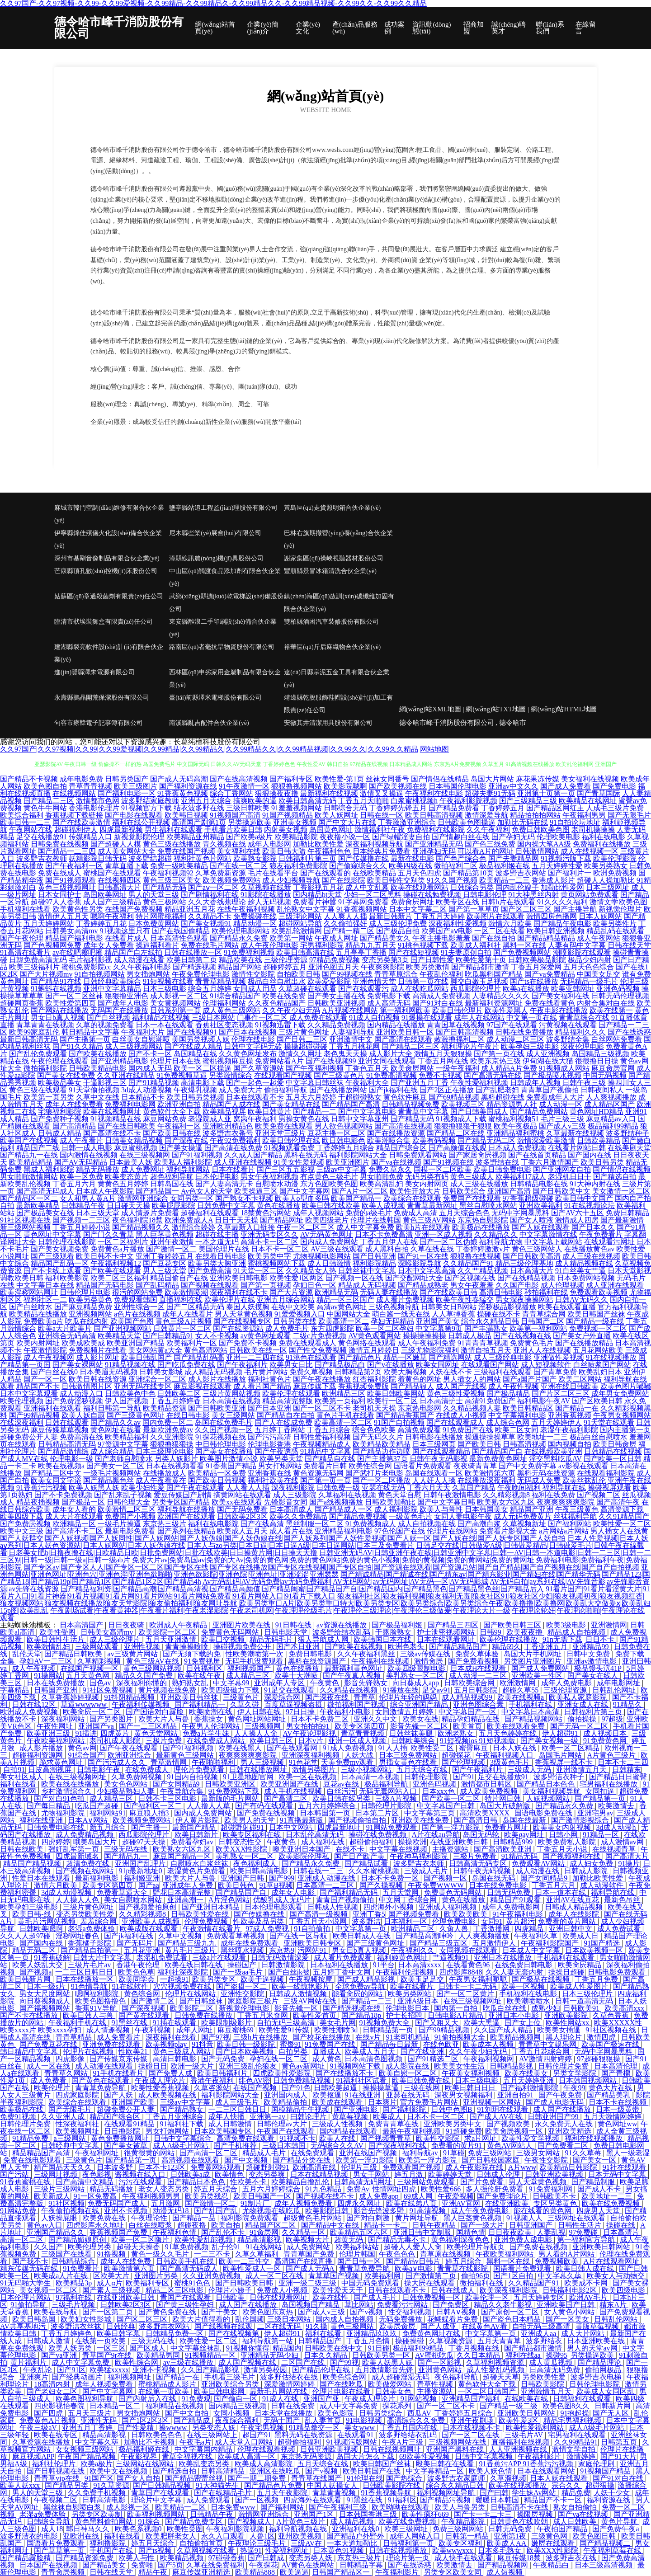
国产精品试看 (367, 1863)
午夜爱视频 (456, 2196)
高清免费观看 (419, 1430)
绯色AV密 (254, 2080)
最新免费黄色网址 (498, 1458)
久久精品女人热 (311, 1270)
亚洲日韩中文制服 (423, 2232)
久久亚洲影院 (171, 1437)
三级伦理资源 (285, 960)
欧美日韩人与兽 (89, 2015)
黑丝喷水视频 (243, 1950)
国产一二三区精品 (149, 1726)
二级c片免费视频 (319, 1336)
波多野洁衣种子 (559, 1777)
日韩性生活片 (580, 2225)
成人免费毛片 (287, 1328)
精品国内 (287, 2348)
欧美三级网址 (406, 2529)
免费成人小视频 (283, 2290)
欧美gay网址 (524, 1834)
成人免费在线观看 (318, 1017)
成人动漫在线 (538, 1871)
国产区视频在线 (470, 1278)
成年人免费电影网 (512, 1907)
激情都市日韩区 (487, 1784)
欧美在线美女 (527, 2073)
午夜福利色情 (175, 2232)
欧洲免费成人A (189, 1220)
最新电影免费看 (130, 1531)
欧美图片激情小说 (229, 1458)
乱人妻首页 (324, 2420)
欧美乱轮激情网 (296, 931)
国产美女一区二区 (115, 1466)
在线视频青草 (614, 1849)
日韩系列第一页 (175, 1010)
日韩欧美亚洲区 (231, 1784)
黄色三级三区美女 (172, 880)
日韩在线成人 (453, 2290)
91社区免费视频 (108, 1690)
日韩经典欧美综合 (112, 981)
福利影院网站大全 (358, 1155)
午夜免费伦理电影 (201, 974)
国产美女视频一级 (550, 1740)
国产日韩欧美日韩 (245, 2283)
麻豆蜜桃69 (236, 2030)
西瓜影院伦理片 (475, 988)
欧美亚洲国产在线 (290, 1784)
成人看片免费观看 (343, 1957)
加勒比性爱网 (562, 887)
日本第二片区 (378, 1813)
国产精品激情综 (63, 1451)
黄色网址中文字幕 (52, 1234)
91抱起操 (574, 2413)
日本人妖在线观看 (560, 2478)
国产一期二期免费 (258, 2478)
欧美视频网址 (78, 2131)
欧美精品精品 (30, 1162)
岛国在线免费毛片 (224, 1422)
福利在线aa (523, 2355)
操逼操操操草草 (490, 1437)
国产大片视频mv (46, 974)
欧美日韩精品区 (528, 1408)
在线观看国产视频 (283, 1075)
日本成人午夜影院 (105, 1191)
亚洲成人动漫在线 (327, 1878)
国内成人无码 (150, 1068)
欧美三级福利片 (34, 967)
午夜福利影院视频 (468, 800)
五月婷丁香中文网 (343, 1972)
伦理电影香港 (269, 1444)
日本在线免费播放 (56, 1683)
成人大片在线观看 (74, 1516)
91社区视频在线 (25, 1220)
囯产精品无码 (164, 887)
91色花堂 (303, 1762)
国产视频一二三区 (81, 1220)
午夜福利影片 (540, 2456)
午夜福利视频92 (168, 873)
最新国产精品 (194, 1827)
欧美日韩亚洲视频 (556, 931)
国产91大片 (618, 2456)
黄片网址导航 (417, 2218)
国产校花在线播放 (322, 2037)
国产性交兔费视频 (318, 1350)
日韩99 (491, 1632)
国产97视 (215, 2037)
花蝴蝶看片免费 (453, 2319)
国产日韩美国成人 (479, 1111)
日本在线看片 (233, 1169)
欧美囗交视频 (223, 1639)
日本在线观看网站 (547, 2471)
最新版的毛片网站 (231, 1798)
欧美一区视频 (524, 1986)
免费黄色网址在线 (432, 2333)
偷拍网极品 (604, 2370)
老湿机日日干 (569, 1176)
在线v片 (368, 2037)
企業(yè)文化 (308, 28)
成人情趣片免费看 (150, 1213)
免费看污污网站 (403, 2304)
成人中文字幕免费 (365, 1227)
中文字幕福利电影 (517, 1415)
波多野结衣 (545, 2341)
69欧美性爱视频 (425, 2456)
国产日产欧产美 (360, 1856)
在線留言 (586, 28)
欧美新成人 (52, 2196)
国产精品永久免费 (239, 938)
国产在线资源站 (238, 1328)
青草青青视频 (90, 786)
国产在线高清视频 (239, 779)
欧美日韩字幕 (119, 2333)
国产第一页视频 (266, 1285)
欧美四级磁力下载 (231, 1690)
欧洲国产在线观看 (186, 1516)
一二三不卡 (213, 2254)
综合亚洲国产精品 (420, 1704)
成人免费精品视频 (85, 1834)
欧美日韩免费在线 (422, 2080)
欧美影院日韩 (327, 2210)
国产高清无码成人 (45, 1191)
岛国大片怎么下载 (366, 2456)
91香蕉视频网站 (361, 909)
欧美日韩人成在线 (586, 2268)
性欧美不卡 (249, 2182)
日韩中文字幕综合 (183, 2138)
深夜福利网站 (63, 1719)
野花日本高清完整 (182, 1892)
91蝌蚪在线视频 (56, 988)
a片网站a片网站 (564, 1531)
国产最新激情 (622, 1220)
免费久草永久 (390, 1169)
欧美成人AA (507, 2543)
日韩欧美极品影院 (537, 960)
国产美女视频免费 (60, 1249)
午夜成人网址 (336, 938)
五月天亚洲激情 (172, 1639)
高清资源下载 (622, 1509)
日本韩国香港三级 (369, 2514)
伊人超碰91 (561, 1733)
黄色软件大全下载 (172, 1111)
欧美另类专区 (214, 1979)
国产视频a (35, 1972)
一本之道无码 (217, 1242)
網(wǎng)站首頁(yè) (215, 28)
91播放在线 (400, 1690)
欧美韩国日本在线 (383, 1639)
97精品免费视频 (334, 960)
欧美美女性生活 (460, 2066)
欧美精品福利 (126, 1437)
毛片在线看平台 (273, 873)
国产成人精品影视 (367, 1979)
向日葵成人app (416, 1683)
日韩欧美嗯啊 (42, 1928)
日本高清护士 (441, 1401)
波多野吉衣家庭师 (457, 2478)
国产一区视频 (257, 2500)
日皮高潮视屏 (50, 1769)
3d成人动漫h (616, 1827)
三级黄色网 (550, 2536)
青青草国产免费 (309, 2254)
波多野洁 (366, 1921)
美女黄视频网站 (175, 1003)
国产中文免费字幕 (528, 1466)
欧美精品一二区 (181, 2507)
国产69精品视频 (454, 1097)
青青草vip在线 (57, 2478)
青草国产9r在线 (107, 2355)
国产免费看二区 (564, 2145)
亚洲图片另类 (156, 2276)
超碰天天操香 (139, 2247)
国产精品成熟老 (423, 1285)
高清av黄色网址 (341, 1307)
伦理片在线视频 (89, 2051)
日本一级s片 (47, 1986)
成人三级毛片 (237, 2102)
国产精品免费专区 (195, 2521)
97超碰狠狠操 (599, 2059)
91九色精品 (324, 2189)
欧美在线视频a (61, 1466)
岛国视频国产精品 (311, 2304)
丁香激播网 (492, 1928)
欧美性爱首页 (315, 2015)
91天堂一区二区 (258, 1270)
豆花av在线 (342, 1784)
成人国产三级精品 (112, 902)
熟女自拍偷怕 (576, 2507)
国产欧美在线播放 (98, 1054)
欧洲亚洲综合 (130, 1755)
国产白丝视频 (108, 1017)
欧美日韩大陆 (284, 851)
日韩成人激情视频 (299, 1994)
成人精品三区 (248, 1675)
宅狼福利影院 (59, 1111)
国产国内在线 (589, 1155)
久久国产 (49, 2247)
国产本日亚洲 (298, 1646)
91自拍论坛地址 (575, 822)
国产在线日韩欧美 (127, 1126)
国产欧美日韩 (479, 1444)
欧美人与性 (137, 2558)
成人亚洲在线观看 (615, 1285)
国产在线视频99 (331, 1061)
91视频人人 (525, 2218)
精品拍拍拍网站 (535, 815)
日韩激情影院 (284, 1965)
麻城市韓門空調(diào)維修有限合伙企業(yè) (109, 514)
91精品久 (628, 1704)
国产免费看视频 (474, 1661)
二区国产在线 (303, 2362)
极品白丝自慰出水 (277, 981)
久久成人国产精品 (253, 1155)
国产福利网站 (569, 1524)
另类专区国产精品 (181, 1502)
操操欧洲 (412, 1842)
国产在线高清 (262, 1524)
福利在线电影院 (213, 1524)
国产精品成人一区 (344, 1509)
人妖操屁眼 (60, 2218)
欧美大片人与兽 (164, 1719)
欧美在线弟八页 (412, 2203)
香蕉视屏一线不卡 (564, 1762)
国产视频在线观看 (210, 1285)
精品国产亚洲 (531, 1509)
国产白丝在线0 (54, 1372)
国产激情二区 (153, 2001)
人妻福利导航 (352, 1032)
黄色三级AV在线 (153, 1661)
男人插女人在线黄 (619, 1531)
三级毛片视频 (74, 2304)
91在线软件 (131, 1986)
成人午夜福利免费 (427, 1343)
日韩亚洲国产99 (554, 2116)
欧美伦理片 (53, 2088)
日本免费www (234, 2507)
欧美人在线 (338, 2138)
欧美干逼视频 (263, 1979)
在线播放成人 (164, 1473)
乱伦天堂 (26, 1654)
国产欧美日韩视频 (217, 1480)
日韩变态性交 (241, 1842)
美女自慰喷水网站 (134, 1900)
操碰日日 (152, 2066)
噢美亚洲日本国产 (302, 1849)
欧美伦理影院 (615, 858)
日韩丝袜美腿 (411, 1733)
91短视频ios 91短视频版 (478, 1740)
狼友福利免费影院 (298, 866)
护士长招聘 (405, 2015)
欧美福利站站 (358, 2247)
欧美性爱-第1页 (339, 779)
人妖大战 (359, 1755)
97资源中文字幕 (123, 1444)
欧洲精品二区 (413, 1928)
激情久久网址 (300, 1054)
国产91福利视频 (197, 1155)
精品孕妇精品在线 (471, 1719)
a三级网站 (70, 2138)
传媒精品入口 (90, 837)
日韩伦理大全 (128, 1502)
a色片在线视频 (137, 1314)
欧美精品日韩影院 (569, 2167)
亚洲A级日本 (419, 2001)
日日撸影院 (123, 2131)
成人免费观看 (209, 2500)
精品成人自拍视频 (577, 1632)
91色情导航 (90, 1986)
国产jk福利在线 (393, 1090)
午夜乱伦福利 (441, 974)
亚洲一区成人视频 (443, 1234)
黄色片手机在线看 (345, 1415)
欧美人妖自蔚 (83, 1415)
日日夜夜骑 (127, 1625)
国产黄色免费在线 (168, 2312)
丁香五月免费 (597, 1979)
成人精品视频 (352, 2521)
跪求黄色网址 (62, 1762)
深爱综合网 (283, 1697)
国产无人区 (612, 2413)
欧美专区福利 (461, 2543)
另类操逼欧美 (249, 822)
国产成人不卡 (600, 2189)
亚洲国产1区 (314, 2514)
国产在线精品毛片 (224, 2492)
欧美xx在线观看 (237, 1502)
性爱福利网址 (287, 2550)
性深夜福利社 (78, 2124)
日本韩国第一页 (326, 1813)
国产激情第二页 (432, 2276)
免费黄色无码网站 (231, 1632)
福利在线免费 (553, 1495)
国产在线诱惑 (629, 1032)
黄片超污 (520, 1921)
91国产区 (99, 2478)
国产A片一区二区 (360, 1191)
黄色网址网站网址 (258, 1719)
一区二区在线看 (499, 931)
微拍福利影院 (45, 1068)
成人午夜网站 (598, 938)
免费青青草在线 (394, 2124)
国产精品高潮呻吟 (425, 1936)
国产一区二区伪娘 (448, 1242)
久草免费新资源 (220, 873)
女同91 (492, 1921)
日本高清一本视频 (371, 1777)
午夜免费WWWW (437, 1885)
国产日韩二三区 (302, 1039)
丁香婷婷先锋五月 (398, 808)
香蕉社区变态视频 (224, 1025)
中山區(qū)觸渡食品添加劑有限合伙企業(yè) (225, 577)
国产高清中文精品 (85, 2182)
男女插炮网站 (148, 974)
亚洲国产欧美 (133, 2102)
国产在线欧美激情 (81, 822)
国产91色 (296, 2088)
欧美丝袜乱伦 (584, 1480)
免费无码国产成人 (117, 2203)
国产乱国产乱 (216, 2210)
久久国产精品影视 (211, 2370)
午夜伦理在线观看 (60, 1061)
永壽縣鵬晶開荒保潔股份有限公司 (101, 697)
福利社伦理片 (54, 2464)
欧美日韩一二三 (25, 822)
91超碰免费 (464, 2131)
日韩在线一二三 (319, 1871)
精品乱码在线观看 (615, 931)
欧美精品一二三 (504, 880)
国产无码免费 (223, 2059)
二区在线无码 (279, 2326)
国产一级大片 (483, 2225)
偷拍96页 (475, 2276)
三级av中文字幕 (341, 1169)
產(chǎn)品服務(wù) (354, 28)
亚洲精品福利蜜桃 (515, 1133)
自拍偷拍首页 (202, 2543)
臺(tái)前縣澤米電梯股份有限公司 (215, 697)
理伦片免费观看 (200, 1769)
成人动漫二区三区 (515, 1039)
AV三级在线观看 (337, 1249)
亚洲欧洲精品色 (228, 1126)
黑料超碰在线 (502, 1097)
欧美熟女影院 (255, 858)
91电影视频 (365, 2420)
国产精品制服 (594, 2182)
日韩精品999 (513, 1842)
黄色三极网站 (164, 902)
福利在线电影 (603, 837)
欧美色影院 (336, 2413)
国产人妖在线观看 (541, 1227)
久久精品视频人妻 (472, 1408)
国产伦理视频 (464, 1762)
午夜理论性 (150, 2218)
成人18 (52, 2529)
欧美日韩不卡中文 (105, 1256)
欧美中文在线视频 (119, 2471)
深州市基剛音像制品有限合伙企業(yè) (107, 558)
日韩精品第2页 (358, 1372)
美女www (360, 2427)
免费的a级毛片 (368, 1213)
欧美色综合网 (345, 2377)
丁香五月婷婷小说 (81, 1227)
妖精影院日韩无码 (98, 858)
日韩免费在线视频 (60, 844)
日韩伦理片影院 (387, 1806)
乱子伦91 (227, 2247)
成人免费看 (49, 2080)
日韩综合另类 (472, 887)
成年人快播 (227, 2116)
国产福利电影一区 (127, 793)
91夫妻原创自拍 (466, 952)
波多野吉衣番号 (228, 1133)
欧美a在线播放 (526, 988)
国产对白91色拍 (60, 1798)
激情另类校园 (266, 2370)
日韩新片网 (613, 2406)
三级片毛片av (90, 1965)
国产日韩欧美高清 (532, 1256)
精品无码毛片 (272, 1639)
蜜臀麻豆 (474, 1748)
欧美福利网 (383, 2276)
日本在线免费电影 (498, 1885)
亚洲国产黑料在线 (456, 2449)
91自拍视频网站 (99, 974)
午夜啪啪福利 (214, 1762)
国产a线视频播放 (336, 1502)
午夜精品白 (552, 2565)
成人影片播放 (42, 1748)
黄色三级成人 (472, 1176)
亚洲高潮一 (186, 1900)
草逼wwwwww (84, 1704)
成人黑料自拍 (387, 1249)
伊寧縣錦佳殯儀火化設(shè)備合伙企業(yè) (108, 539)
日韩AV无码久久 (581, 1299)
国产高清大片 (627, 1856)
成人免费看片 (119, 2037)
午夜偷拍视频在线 (71, 2210)
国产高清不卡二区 (74, 1531)
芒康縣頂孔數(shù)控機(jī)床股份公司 (105, 571)
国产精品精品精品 (546, 938)
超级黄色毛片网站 (313, 2218)
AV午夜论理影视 (310, 1733)
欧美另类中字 (269, 1256)
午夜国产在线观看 (286, 2131)
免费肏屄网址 (412, 902)
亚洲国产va (97, 1726)
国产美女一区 (595, 2160)
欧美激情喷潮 (186, 1292)
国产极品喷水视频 (552, 1075)
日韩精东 (626, 1769)
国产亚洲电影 (356, 2109)
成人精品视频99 (468, 1697)
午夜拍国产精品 (563, 2529)
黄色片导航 (620, 2521)
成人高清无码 (388, 1003)
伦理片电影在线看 (342, 2391)
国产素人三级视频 (112, 2290)
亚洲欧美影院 (567, 2015)
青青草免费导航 (101, 2088)
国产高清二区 (286, 1798)
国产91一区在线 (423, 1256)
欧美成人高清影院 (264, 2464)
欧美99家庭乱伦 (34, 1032)
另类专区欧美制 (97, 2514)
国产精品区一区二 (29, 1198)
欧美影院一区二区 (168, 1632)
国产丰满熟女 (486, 1328)
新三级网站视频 (25, 1227)
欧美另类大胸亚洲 (217, 1263)
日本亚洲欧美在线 (597, 2341)
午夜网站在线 (30, 829)
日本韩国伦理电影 (457, 786)
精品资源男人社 (511, 1104)
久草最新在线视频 (575, 1133)
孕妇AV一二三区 (46, 1661)
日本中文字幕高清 (427, 1270)
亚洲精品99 (591, 1646)
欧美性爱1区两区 (296, 1278)
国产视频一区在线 (354, 1278)
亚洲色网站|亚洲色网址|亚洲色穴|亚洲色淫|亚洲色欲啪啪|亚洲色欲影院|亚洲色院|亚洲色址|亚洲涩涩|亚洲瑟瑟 (324, 1570)
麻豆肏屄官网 (613, 1068)
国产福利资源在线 (188, 786)
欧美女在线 (420, 1719)
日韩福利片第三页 (307, 858)
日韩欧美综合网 (470, 1683)
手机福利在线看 (25, 909)
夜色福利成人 (255, 1863)
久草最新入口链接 (246, 1227)
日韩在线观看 (67, 1422)
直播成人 (326, 2051)
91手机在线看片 (119, 2073)
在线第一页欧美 (101, 2341)
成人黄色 (326, 2059)
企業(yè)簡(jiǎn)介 (262, 28)
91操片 (629, 1863)
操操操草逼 (382, 2088)
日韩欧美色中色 (130, 1393)
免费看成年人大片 (555, 1097)
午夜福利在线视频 (381, 1661)
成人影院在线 (408, 2066)
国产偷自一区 (236, 2398)
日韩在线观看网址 (279, 2297)
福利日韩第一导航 (112, 1408)
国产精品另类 (67, 2485)
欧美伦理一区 (487, 2297)
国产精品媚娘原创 (78, 2239)
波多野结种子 (627, 1133)
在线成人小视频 (461, 1415)
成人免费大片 (240, 1090)
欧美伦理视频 (21, 1401)
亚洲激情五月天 (582, 1769)
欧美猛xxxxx (109, 2370)
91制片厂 (256, 2203)
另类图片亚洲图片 (533, 1661)
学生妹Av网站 (535, 2492)
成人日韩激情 (329, 1263)
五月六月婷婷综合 (328, 1806)
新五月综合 (108, 1827)
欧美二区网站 (580, 1379)
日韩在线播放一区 (193, 952)
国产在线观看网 (293, 1748)
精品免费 (575, 2492)
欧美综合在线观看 (412, 1198)
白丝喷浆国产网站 (602, 1364)
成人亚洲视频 (548, 1054)
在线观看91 (356, 2435)
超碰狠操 (599, 2485)
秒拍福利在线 (546, 1292)
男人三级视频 (263, 1762)
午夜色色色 (398, 2254)
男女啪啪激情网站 (29, 1176)
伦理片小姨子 (231, 2290)
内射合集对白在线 (606, 1003)
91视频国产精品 (606, 2471)
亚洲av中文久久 (513, 786)
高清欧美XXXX (485, 1813)
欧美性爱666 (441, 2189)
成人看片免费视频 (405, 1299)
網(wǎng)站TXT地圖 (496, 709)
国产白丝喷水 (30, 1307)
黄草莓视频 (351, 2116)
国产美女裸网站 (77, 1364)
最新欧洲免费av (168, 1430)
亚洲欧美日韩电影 (239, 1278)
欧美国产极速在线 (611, 2044)
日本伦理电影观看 (274, 1907)
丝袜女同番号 (387, 779)
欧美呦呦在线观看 (401, 2507)
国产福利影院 (405, 2109)
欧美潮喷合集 (388, 1140)
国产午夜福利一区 (74, 866)
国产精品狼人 (412, 1386)
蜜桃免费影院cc (86, 967)
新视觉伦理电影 (245, 2008)
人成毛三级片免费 (615, 808)
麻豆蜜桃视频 (135, 1148)
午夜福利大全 (367, 1082)
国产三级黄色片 (339, 1075)
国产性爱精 (137, 2427)
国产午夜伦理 (21, 938)
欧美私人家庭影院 (579, 1697)
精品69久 (506, 1646)
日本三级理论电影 (164, 1451)
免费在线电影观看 (33, 2160)
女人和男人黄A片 (88, 1198)
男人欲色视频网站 (344, 1126)
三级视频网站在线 (458, 2442)
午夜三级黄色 (577, 1509)
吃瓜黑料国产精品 (494, 974)
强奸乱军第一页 (74, 1849)
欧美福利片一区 (191, 1343)
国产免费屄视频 (25, 1524)
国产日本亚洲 (269, 1408)
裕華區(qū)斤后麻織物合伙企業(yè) (332, 647)
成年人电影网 (269, 844)
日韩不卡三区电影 (168, 1798)
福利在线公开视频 (141, 822)
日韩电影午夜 (99, 1769)
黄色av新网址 (304, 2066)
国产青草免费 (555, 1372)
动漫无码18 (172, 2210)
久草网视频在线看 (206, 2550)
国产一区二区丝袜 (74, 996)
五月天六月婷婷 (311, 1097)
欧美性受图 (58, 1632)
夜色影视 (96, 2174)
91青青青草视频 (483, 1343)
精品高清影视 (260, 2239)
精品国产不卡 (38, 1386)
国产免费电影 (614, 786)
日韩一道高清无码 (585, 2001)
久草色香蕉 (612, 2015)
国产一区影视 (440, 2362)
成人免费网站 (309, 2247)
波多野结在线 (497, 1162)
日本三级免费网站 (409, 1755)
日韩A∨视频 (457, 2312)
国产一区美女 (568, 2319)
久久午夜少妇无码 (291, 1010)
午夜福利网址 (97, 2153)
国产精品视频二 (606, 2543)
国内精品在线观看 (349, 2131)
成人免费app (379, 2196)
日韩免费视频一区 (432, 2297)
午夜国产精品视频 (88, 2456)
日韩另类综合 (381, 2413)
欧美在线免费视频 (612, 2203)
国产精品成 (193, 2420)
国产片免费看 (482, 2182)
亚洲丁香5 (369, 1914)
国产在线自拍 (493, 938)
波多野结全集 (568, 1039)
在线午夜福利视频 (246, 909)
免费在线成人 (59, 873)
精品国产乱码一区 (60, 1263)
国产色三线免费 (490, 844)
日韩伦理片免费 (564, 2066)
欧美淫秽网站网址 (29, 1292)
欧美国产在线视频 (29, 1140)
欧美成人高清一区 (247, 2456)
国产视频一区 (446, 1878)
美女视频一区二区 (49, 2290)
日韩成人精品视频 (574, 1907)
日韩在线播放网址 (259, 1769)
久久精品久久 (496, 1234)
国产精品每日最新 (390, 2044)
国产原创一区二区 (511, 2312)
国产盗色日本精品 (512, 2319)
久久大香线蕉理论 (217, 902)
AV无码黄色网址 (326, 1234)
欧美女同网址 (437, 1364)
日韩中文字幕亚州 (360, 1119)
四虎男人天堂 (599, 2210)
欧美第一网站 (291, 938)
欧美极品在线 (22, 2109)
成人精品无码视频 (213, 1372)
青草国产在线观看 (161, 2492)
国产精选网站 (450, 1357)
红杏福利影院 (374, 1379)
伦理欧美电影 (558, 837)
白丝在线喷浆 (151, 2225)
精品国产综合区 (401, 1148)
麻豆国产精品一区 (182, 1856)
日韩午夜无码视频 (483, 1871)
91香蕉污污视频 (41, 1487)
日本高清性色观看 (179, 938)
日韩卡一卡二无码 (468, 1986)
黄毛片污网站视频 (47, 1921)
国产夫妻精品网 (513, 858)
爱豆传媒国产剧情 (183, 1495)
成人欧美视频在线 (168, 2095)
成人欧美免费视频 (489, 1791)
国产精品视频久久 (141, 1227)
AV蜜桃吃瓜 (434, 2355)
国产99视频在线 (347, 974)
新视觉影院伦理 (139, 837)
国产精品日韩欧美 (74, 1654)
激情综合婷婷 (193, 1227)
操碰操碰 (410, 2341)
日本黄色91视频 (339, 2550)
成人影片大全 (390, 1054)
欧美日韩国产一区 (263, 2196)
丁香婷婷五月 (502, 808)
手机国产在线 (112, 2550)
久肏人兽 (454, 1928)
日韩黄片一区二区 (182, 1328)
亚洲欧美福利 (540, 1205)
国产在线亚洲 (423, 2051)
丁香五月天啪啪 (363, 800)
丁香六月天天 (428, 1487)
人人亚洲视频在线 (519, 2449)
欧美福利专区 (148, 2283)
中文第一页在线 (531, 1017)
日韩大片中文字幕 (103, 1957)
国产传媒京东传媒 (119, 2059)
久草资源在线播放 (42, 2442)
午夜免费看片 (601, 1234)
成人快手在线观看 (464, 2558)
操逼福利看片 (157, 945)
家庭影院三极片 (254, 2001)
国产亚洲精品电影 (119, 1061)
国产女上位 (523, 2022)
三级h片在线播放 (261, 2037)
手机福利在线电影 (529, 1994)
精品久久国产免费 (145, 1675)
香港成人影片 (553, 880)
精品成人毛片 (265, 2153)
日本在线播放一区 (85, 1979)
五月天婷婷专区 (540, 2297)
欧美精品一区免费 (217, 1473)
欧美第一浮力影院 (365, 2160)
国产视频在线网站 (85, 1871)
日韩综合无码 (345, 808)
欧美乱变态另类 (205, 2464)
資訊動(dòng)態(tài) (431, 28)
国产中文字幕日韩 (446, 1502)
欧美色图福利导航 (85, 2398)
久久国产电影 (517, 1285)
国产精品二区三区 (410, 1046)
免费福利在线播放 (602, 844)
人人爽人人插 (345, 916)
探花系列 (397, 2406)
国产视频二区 (598, 1495)
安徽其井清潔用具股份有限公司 (328, 722)
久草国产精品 (473, 1487)
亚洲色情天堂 (374, 981)
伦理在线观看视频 (267, 2449)
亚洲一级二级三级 (308, 2283)
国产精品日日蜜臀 (619, 1777)
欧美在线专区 (56, 2435)
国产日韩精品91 (168, 1336)
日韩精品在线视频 (613, 1451)
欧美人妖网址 (336, 815)
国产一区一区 (45, 1379)
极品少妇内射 (589, 960)
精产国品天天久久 (64, 2167)
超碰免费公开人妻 (29, 1437)
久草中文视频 (180, 1936)
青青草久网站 (67, 2073)
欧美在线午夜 (200, 1675)
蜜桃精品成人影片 (168, 2384)
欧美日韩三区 (272, 1740)
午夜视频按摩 (311, 1979)
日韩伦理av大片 (283, 2124)
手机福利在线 (531, 1704)
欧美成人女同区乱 (606, 2391)
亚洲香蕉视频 (569, 1415)
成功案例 (394, 28)
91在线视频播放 (611, 1357)
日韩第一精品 (468, 2536)
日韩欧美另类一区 (382, 2355)
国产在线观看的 (325, 873)
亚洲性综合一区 (139, 1307)
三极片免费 (165, 1740)
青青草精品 (75, 2037)
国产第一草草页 (473, 909)
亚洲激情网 (609, 1625)
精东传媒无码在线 (30, 2268)
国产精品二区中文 (52, 1473)
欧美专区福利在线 (253, 1834)
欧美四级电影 (624, 2290)
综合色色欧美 (374, 1430)
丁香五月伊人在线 (389, 1242)
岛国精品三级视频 (600, 1054)
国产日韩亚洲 (374, 1256)
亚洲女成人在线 (583, 1704)
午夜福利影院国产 (550, 1943)
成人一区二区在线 (275, 2276)
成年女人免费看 (108, 945)
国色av (101, 1683)
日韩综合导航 (49, 2521)
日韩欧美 (231, 2297)
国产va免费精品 (549, 974)
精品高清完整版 (287, 1401)
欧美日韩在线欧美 (331, 1205)
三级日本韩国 (284, 2145)
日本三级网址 (607, 887)
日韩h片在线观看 (508, 902)
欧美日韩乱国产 (146, 1357)
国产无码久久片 (378, 1437)
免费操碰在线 (255, 916)
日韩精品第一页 (389, 2030)
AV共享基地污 (23, 2326)
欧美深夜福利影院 (509, 2290)
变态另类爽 (268, 2174)
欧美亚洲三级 (49, 1733)
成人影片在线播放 (217, 1379)
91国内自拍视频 (193, 1777)
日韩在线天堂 (629, 945)
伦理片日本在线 (175, 1061)
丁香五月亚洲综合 (175, 2116)
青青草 (364, 1697)
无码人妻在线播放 (389, 1292)
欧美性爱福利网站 (536, 2427)
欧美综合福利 (21, 815)
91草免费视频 (186, 2247)
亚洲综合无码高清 (67, 1336)
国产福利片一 (569, 873)
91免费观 (196, 2398)
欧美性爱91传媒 (285, 2030)
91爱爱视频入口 (299, 1314)
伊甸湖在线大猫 (548, 1061)
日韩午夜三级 (584, 1082)
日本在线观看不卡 (255, 1097)
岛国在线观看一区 (434, 1473)
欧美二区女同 (516, 1430)
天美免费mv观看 (348, 1762)
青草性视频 (436, 2384)
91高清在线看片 (25, 952)
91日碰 (379, 2348)
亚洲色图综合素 (479, 1704)
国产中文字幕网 (304, 1191)
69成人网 (419, 2196)
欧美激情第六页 (490, 1473)
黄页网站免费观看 (589, 894)
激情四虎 (602, 2037)
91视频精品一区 (211, 2355)
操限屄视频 (536, 2514)
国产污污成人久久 (117, 1762)
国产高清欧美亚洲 (503, 1849)
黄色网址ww (617, 2124)
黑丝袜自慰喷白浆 (73, 2507)
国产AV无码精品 (80, 1162)
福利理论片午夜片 (470, 1046)
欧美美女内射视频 (563, 1827)
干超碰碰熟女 (360, 1097)
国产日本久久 (593, 1227)
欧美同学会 (137, 1979)
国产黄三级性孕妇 (186, 2304)
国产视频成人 (250, 2521)
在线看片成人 (126, 938)
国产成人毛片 (376, 2297)
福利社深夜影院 (183, 1972)
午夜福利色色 (329, 851)
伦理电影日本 (408, 2008)
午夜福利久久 (413, 1950)
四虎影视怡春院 (60, 2406)
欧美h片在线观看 (423, 1227)
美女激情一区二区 (621, 1191)
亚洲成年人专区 (280, 1683)
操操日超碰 (566, 1972)
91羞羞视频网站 (296, 808)
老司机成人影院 (116, 1740)
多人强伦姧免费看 (495, 2189)
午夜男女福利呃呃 (479, 1979)
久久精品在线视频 (349, 1690)
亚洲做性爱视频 (558, 1357)
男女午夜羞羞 (472, 1285)
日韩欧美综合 (464, 1191)
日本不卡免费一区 (390, 1878)
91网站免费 (19, 2210)
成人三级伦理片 (116, 1639)
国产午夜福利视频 (315, 1068)
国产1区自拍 (514, 2276)
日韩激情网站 (537, 851)
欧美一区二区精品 (571, 1748)
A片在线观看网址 (612, 2261)
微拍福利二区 (455, 866)
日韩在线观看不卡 (398, 2290)
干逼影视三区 (105, 1082)
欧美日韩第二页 (191, 960)
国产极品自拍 (398, 931)
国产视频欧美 (509, 2124)
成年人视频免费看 (304, 2203)
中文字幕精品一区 (436, 2471)
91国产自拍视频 (399, 1422)
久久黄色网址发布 (248, 1054)
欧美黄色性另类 (77, 909)
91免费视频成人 (370, 1524)
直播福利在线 (181, 1299)
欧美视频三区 (463, 1104)
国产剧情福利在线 (210, 894)
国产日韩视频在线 (56, 2471)
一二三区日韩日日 (85, 1972)
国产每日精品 (49, 1806)
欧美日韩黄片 (269, 1111)
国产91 (464, 1777)
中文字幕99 (232, 1683)
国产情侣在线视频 (622, 1169)
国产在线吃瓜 (342, 2384)
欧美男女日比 (291, 1364)
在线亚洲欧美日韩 (460, 1842)
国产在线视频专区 (242, 1321)
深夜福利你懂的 (142, 1683)
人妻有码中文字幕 (577, 945)
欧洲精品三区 (343, 1393)
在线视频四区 (119, 880)
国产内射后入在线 (148, 2398)
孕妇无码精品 (392, 1321)
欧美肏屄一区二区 (93, 1712)
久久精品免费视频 (336, 1025)
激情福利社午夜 (379, 829)
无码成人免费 (539, 1480)
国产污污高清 (269, 1437)
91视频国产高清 (235, 815)
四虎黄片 (115, 1733)
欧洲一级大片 (193, 2066)
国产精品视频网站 (534, 1719)
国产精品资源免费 (85, 2558)
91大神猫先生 (218, 2485)
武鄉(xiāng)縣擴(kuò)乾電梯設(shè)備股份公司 (226, 602)
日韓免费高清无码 (38, 960)
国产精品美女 (104, 2565)
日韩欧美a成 (191, 2174)
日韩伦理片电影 (85, 1292)
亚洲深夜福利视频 (311, 1755)
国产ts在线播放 (534, 981)
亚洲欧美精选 (570, 2131)
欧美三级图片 (135, 786)
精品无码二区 (34, 1950)
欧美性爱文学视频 (531, 2138)
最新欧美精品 (38, 1205)
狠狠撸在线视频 (475, 1256)
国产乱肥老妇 (497, 1090)
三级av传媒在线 (426, 1654)
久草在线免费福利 (216, 2565)
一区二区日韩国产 (488, 2391)
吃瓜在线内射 (86, 1321)
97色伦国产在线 (399, 1531)
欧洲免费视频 (615, 873)
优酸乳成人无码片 (283, 1900)
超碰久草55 (521, 1690)
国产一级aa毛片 (238, 1972)
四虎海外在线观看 (313, 2500)
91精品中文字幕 (325, 1451)
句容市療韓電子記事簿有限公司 (98, 722)
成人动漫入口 (81, 1393)
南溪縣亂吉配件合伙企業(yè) (209, 722)
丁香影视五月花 (318, 887)
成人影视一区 (128, 2507)
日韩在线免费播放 (524, 1032)
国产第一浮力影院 (451, 1827)
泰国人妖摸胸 (247, 1307)
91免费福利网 (551, 2189)
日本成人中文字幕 (532, 1950)
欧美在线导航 (56, 2312)
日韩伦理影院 (426, 1777)
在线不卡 (350, 1849)
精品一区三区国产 (345, 1299)
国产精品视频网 (503, 2565)
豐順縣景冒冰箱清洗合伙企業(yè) (330, 571)
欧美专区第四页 (361, 1726)
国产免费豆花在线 (49, 2044)
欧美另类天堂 (281, 1458)
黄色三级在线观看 (38, 1090)
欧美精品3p (75, 2283)
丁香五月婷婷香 (175, 1401)
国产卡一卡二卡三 (484, 2514)
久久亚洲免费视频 (212, 2276)
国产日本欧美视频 (245, 2051)
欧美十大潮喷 (297, 1675)
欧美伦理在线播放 (509, 1639)
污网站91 (312, 1950)
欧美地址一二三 (542, 1437)
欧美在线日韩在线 (194, 1965)
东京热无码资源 (307, 2456)
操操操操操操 (424, 1336)
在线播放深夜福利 (486, 1480)
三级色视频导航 (393, 1307)
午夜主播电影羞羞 (441, 938)
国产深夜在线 (186, 1140)
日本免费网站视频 (586, 1278)
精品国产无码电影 (105, 1285)
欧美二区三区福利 (119, 1278)
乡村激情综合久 (67, 1791)
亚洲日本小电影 (514, 2015)
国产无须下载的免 (192, 1654)
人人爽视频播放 (611, 1097)
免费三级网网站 (459, 2529)
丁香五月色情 (369, 2341)
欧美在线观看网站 (419, 887)
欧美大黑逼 (482, 2022)
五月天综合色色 (464, 1213)
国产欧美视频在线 (398, 786)
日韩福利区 (205, 1668)
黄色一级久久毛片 (161, 2254)
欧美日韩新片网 (26, 1979)
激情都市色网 (97, 800)
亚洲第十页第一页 (546, 793)
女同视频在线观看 (469, 1950)
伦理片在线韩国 (375, 1220)
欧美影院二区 (192, 2008)
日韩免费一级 (338, 1487)
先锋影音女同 (285, 1502)
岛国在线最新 (525, 1820)
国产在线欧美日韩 (448, 1292)
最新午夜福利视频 (412, 2131)
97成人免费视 (268, 1928)
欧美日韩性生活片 (56, 1639)
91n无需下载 (562, 1639)
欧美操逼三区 (256, 1191)
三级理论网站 (300, 916)
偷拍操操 (582, 1719)
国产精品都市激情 (480, 967)
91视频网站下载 (356, 2066)
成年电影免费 (81, 779)
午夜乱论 (38, 2370)
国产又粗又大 (437, 2022)
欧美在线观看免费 (517, 1726)
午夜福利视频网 (489, 2059)
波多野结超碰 (150, 858)
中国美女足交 (598, 974)
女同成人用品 (255, 988)
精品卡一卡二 (386, 2225)
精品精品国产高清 (42, 2153)
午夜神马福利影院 (419, 1856)
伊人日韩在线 (260, 1712)
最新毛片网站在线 (279, 2391)
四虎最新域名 (78, 1856)
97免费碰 (584, 2232)
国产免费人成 (171, 2073)
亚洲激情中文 (351, 1039)
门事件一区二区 (262, 1017)
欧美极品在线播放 (481, 1227)
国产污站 (15, 2174)
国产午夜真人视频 (352, 1675)
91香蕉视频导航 (387, 2492)
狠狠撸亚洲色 (126, 996)
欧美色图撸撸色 (101, 2001)
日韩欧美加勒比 (390, 1502)
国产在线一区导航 (299, 1936)
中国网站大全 (348, 1314)
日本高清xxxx (420, 1965)
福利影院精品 (374, 1263)
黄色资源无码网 (318, 1473)
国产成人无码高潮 (179, 779)
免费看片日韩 (325, 1466)
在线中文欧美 (293, 1307)
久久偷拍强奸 (345, 923)
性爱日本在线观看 (42, 1878)
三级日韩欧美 (247, 808)
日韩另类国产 (126, 779)
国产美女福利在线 (561, 996)
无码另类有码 (426, 1176)
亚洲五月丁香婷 (88, 2427)
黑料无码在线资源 (546, 1473)
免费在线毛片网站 (210, 945)
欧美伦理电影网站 (240, 931)
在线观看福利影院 (606, 1473)
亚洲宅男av (595, 1813)
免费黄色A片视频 (48, 2420)
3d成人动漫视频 (146, 1090)
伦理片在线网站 (452, 1531)
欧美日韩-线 (32, 1914)
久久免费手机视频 (97, 2492)
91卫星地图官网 (249, 1777)
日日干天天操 (236, 1220)
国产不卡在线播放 (30, 2015)
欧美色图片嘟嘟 (625, 1386)
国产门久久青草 (108, 1234)
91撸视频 (112, 2254)
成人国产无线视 (461, 1386)
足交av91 (436, 1690)
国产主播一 (150, 1827)
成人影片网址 (97, 1357)
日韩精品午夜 (83, 1205)
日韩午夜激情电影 (452, 1495)
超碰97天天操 (144, 1842)
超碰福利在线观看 (210, 1213)
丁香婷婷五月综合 (345, 1148)
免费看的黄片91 (457, 2145)
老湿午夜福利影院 (569, 1430)
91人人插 (392, 1748)
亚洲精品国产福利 (471, 2398)
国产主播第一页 (85, 1039)
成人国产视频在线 (248, 2362)
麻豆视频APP (33, 2456)
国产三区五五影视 (286, 1169)
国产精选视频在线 (352, 2008)
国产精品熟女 (182, 2109)
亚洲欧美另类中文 (453, 2124)
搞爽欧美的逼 (255, 800)
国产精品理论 (600, 2362)
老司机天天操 (374, 1408)
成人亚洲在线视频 (243, 1162)
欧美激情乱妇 (49, 1646)
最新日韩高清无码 (29, 1039)
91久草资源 (111, 2485)
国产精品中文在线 (331, 2225)
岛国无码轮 (482, 1834)
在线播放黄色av (589, 1249)
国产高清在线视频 (403, 1126)
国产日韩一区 (359, 2261)
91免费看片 (82, 2268)
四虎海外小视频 (389, 1907)
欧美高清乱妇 (381, 1184)
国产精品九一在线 (29, 1155)
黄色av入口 (44, 2225)
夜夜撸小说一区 (345, 837)
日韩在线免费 (293, 2406)
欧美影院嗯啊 (345, 786)
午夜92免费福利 (235, 1140)
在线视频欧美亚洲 (553, 1451)
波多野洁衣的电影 (30, 2536)
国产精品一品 (194, 2218)
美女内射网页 (426, 1184)
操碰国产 (242, 1965)
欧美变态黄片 (126, 1176)
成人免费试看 (619, 1928)
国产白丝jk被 (289, 1972)
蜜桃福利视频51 (513, 1119)
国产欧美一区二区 (451, 1798)
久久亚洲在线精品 (126, 1075)
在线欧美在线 (527, 2398)
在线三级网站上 (213, 2435)
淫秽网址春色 (78, 1936)
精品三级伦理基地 (524, 1263)
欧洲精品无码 (336, 1292)
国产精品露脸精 (26, 2558)
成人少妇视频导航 (291, 880)
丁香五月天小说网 (319, 1921)
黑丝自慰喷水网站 (488, 1205)
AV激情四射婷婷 (546, 2059)
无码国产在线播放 (119, 1010)
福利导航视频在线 (299, 2529)
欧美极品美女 (59, 1082)
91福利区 (402, 2500)
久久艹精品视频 (483, 1270)
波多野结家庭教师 (150, 800)
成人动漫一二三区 (479, 1675)
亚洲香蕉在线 (269, 1473)
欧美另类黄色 (90, 1299)
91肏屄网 (264, 2232)
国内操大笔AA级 (544, 844)
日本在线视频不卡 (472, 2427)
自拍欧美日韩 (298, 974)
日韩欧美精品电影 (98, 1068)
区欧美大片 (112, 2276)
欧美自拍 (226, 2225)
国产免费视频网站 (522, 952)
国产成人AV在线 (497, 2116)
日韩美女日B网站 (448, 1307)
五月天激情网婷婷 (613, 2116)
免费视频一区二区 (598, 1328)
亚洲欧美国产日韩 (566, 2304)
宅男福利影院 (322, 945)
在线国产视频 (255, 2088)
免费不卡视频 (440, 1075)
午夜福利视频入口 (505, 1755)
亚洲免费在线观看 (112, 2044)
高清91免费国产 (490, 1401)
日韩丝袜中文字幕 (367, 1270)
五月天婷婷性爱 (557, 866)
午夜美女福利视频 (471, 2073)
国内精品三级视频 (238, 2406)
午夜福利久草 (536, 1936)
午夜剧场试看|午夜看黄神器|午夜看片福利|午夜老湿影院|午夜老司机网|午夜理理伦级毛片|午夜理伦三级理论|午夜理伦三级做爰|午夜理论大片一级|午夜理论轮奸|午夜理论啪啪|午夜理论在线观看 (322, 1614)
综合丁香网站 (231, 793)
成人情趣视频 (109, 2030)
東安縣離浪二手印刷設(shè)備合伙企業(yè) (223, 628)
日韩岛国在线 (171, 1184)
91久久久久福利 (562, 902)
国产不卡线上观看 (52, 1270)
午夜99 (574, 2088)
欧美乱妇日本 (600, 1372)
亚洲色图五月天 (333, 967)
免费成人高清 (415, 1213)
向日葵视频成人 (45, 2001)
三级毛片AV (525, 2435)
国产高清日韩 (476, 1820)
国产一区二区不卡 (322, 1408)
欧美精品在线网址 (588, 800)
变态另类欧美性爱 (86, 1914)
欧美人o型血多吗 (302, 1198)
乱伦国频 (249, 2319)
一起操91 (174, 1979)
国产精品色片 (360, 1357)
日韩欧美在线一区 (258, 1350)
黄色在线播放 (278, 1205)
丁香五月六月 (74, 1184)
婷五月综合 (464, 2261)
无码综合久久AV (338, 2145)
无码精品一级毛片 (589, 981)
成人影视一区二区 (179, 996)
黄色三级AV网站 (429, 1220)
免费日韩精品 (627, 1213)
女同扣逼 (600, 1791)
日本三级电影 (164, 988)
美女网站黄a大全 (155, 1350)
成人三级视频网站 (134, 1046)
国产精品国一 (157, 1191)
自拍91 (14, 1769)
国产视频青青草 (386, 2138)
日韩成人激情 (49, 2341)
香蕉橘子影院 (90, 1943)
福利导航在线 (564, 1487)
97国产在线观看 (511, 1025)
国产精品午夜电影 (562, 923)
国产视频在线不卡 (326, 2196)
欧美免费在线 (104, 2218)
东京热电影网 (419, 1408)
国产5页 (170, 2565)
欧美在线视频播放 (518, 2485)
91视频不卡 (297, 2138)
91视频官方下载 (146, 808)
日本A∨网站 (88, 1820)
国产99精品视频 (34, 1415)
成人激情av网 (623, 1842)
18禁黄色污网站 (266, 1213)
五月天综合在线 (422, 1769)
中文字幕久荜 (560, 2276)
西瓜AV (419, 2413)
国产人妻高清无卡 (224, 1184)
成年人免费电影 (567, 1683)
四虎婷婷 (55, 1842)
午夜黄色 (325, 1683)
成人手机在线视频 (294, 1791)
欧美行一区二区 (392, 1401)
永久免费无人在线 (564, 2124)
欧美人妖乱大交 (38, 1965)
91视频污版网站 (352, 2442)
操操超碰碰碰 (305, 1046)
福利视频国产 (250, 1668)
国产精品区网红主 (555, 808)
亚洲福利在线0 (356, 2529)
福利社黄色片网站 (202, 858)
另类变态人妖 (214, 2427)
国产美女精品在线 (291, 1104)
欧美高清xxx (625, 2008)
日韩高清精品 (223, 2471)
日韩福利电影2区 (570, 2290)
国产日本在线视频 (248, 1032)
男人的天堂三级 (153, 894)
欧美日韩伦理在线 (291, 1140)
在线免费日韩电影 (524, 1965)
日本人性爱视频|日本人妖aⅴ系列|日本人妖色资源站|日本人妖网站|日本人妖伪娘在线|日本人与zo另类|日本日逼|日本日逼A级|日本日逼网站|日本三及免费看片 (324, 1541)
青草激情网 (170, 1762)
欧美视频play (167, 2044)
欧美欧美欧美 (466, 1914)
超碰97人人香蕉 (56, 902)
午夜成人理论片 (161, 2080)
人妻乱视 (551, 2232)
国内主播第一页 (625, 1430)
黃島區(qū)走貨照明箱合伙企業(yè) (332, 507)
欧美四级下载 (21, 1516)
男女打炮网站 (280, 1466)
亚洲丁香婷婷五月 (164, 1256)
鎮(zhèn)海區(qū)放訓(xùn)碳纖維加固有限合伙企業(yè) (339, 602)
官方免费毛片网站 (430, 2102)
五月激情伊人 (495, 1943)
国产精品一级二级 (509, 2406)
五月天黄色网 (88, 1675)
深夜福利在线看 (172, 2037)
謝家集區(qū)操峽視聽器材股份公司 (333, 558)
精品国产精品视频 (33, 1863)
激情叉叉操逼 (381, 793)
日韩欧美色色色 (157, 2435)
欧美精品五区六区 (360, 2232)
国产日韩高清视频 (465, 1032)
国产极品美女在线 (45, 1213)
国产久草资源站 (258, 1068)
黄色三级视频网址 (67, 887)
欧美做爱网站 (390, 2384)
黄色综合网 (143, 1994)
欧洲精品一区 (74, 1524)
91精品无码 (520, 1856)
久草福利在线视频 (347, 1495)
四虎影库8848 (460, 1972)
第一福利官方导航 (587, 2239)
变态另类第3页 (385, 960)
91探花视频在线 (220, 1437)
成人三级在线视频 (591, 1256)
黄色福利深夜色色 (461, 2239)
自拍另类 (293, 2051)
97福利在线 (75, 2297)
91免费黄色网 (605, 1740)
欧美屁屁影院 (173, 1205)
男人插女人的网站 (472, 1379)
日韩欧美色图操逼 (466, 822)
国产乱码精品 (157, 1285)
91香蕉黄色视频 (182, 793)
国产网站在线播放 (60, 1010)
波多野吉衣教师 (41, 858)
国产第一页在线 (499, 1054)
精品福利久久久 (580, 1032)
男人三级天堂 (164, 1270)
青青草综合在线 (584, 1017)
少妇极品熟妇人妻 (126, 1791)
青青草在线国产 (317, 2478)
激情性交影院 (253, 974)
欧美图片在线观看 (495, 916)
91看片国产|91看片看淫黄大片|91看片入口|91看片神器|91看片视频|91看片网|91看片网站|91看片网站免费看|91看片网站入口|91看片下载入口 (325, 1592)
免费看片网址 (507, 1827)
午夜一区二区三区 (306, 1227)
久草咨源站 (212, 2088)
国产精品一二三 (367, 2001)
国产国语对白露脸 (155, 1712)
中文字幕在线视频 (399, 1849)
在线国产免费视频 (134, 909)
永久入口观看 (223, 2536)
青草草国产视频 (334, 2276)
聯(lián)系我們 (550, 28)
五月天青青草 (500, 2341)
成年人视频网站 (318, 1213)
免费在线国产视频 (186, 851)
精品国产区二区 (271, 2225)
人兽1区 (262, 2536)
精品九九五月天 (370, 945)
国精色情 (470, 2232)
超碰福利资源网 (38, 1755)
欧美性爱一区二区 (622, 1524)
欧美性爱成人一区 (253, 2268)
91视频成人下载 (461, 1119)
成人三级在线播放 (479, 1184)
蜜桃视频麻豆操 (228, 1061)
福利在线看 (19, 1784)
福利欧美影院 (67, 1278)
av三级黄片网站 (134, 1654)
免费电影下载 (388, 996)
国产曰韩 (494, 2492)
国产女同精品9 (177, 1784)
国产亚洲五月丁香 (419, 1082)
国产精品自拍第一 (90, 1950)
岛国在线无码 (494, 1878)
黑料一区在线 (524, 945)
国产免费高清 (209, 1270)
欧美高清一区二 (343, 1321)
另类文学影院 (575, 2073)
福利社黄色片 (269, 1379)
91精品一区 (602, 1834)
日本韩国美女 (486, 1509)
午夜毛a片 (195, 2442)
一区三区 (111, 2348)
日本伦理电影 (217, 1176)
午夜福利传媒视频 (141, 1704)
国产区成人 (148, 2348)
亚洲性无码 (99, 2420)
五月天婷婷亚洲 (529, 2080)
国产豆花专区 (164, 1263)
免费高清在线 (81, 1437)
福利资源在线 (609, 2500)
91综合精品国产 (235, 996)
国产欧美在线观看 (112, 1270)
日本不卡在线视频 (618, 2102)
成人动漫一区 (560, 1104)
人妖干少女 (613, 2492)
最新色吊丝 (623, 1900)
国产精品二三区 (49, 800)
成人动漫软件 (602, 1885)
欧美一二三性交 (245, 2261)
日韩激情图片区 (86, 1386)
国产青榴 (616, 2073)
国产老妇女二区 (53, 2391)
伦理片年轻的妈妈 (409, 1697)
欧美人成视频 (383, 1205)
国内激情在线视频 (89, 1155)
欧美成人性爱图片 (580, 1986)
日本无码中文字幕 (618, 2174)
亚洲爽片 (33, 2377)
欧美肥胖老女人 (172, 2536)
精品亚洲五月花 (190, 909)
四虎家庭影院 (78, 2095)
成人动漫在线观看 (105, 2066)
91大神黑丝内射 (533, 894)
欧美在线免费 (284, 996)
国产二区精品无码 (195, 1307)
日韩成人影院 (586, 1871)
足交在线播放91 (41, 837)
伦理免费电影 (454, 1921)
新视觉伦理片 (620, 909)
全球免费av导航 (361, 1986)
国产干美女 (220, 2312)
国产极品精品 (508, 1393)
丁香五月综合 (328, 1430)
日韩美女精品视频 (134, 1140)
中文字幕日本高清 (531, 1712)
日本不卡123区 (162, 2167)
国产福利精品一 (201, 1704)
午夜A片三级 (403, 2442)
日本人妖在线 (515, 1748)
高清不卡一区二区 (269, 1242)
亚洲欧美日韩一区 (405, 1032)
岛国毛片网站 (561, 1755)
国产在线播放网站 (338, 1090)
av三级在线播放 (189, 2362)
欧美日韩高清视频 (434, 815)
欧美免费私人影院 (568, 1842)
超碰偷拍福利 (372, 1842)
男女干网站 (372, 2174)
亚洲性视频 (143, 1646)
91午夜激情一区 (244, 786)
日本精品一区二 (116, 2406)
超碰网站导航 (300, 923)
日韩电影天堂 (286, 1632)
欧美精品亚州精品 (195, 837)
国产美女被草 (126, 2145)
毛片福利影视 (90, 960)
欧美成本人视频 (489, 2044)
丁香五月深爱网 (536, 967)
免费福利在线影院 (436, 829)
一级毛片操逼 (119, 1524)
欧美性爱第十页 (481, 960)
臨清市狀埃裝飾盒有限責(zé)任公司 (103, 621)
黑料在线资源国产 (318, 1661)
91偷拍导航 (29, 2304)
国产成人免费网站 (541, 1668)
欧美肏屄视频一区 (515, 2131)
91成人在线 (281, 2398)
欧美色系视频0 (139, 2529)
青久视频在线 (224, 844)
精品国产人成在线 (231, 1104)
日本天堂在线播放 (284, 2413)
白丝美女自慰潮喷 (141, 1039)
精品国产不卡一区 (554, 2500)
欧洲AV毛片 (589, 2297)
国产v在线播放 (390, 1364)
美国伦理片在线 (223, 1249)
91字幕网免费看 (363, 902)
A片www (522, 2167)
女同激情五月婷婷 (405, 1712)
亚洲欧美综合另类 (231, 2384)
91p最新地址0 (141, 1871)
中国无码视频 (605, 1075)
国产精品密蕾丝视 (195, 2478)
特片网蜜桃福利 (161, 916)
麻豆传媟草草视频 (60, 1430)
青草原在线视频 (446, 2254)
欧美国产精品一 (356, 1198)
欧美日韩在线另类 (342, 1798)
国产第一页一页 (325, 1480)
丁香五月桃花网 (354, 1046)
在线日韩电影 (188, 1415)
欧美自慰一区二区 (409, 2073)
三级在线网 (423, 2088)
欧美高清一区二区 (343, 1422)
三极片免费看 (475, 1856)
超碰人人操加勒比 (606, 880)
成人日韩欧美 (575, 2521)
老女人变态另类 (164, 2189)
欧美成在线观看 (338, 2102)
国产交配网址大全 (414, 1278)
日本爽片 (382, 2102)
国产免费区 (452, 2304)
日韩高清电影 (104, 2500)
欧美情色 (230, 2174)
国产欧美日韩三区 (513, 1625)
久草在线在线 (432, 1249)
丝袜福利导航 (575, 1516)
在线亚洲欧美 (507, 2203)
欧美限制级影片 (227, 2022)
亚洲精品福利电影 (344, 1531)
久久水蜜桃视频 (375, 1871)
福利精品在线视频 (161, 1017)
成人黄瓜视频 (551, 2362)
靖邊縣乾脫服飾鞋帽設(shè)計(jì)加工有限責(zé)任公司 (338, 704)
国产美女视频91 (206, 923)
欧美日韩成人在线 (362, 1936)
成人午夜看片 (81, 1140)
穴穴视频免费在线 (183, 1986)
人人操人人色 (78, 1900)
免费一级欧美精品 (179, 866)
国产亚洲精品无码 (434, 844)
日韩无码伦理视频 (620, 996)
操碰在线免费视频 (378, 1834)
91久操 (316, 2326)
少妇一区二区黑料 (372, 894)
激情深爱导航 (486, 815)
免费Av (357, 2189)
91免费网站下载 (234, 1791)
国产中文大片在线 (347, 822)
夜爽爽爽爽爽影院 (565, 1502)
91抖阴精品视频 (130, 1697)
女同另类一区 (191, 1198)
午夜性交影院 (547, 2160)
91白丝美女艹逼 (580, 1270)
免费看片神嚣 (314, 902)
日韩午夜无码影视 (438, 1458)
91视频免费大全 (385, 2022)
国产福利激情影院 (530, 2088)
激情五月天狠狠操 (443, 1054)
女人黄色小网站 (570, 2312)
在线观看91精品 (130, 2124)
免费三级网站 (490, 2153)
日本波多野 (116, 2167)
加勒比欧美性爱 (318, 844)
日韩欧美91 (582, 2008)
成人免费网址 (143, 1169)
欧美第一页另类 (49, 1097)
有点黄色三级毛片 (329, 1176)
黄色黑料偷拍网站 (105, 2521)
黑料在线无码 (305, 1155)
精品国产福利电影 (74, 938)
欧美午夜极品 (515, 1126)
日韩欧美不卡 (555, 2196)
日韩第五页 (620, 2442)
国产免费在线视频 (267, 1813)
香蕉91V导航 (96, 2008)
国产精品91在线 (56, 981)
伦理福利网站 (224, 1003)
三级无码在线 (126, 1849)
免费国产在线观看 (472, 1198)
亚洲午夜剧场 (472, 2420)
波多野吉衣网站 (520, 873)
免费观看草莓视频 (236, 1936)
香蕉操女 (209, 1719)
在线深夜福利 (21, 1422)
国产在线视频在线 (522, 1336)
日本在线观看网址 (446, 1639)
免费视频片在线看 (98, 1350)
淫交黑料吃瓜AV (555, 1458)
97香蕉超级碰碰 (528, 1198)
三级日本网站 (213, 1017)
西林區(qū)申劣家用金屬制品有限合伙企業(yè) (225, 678)
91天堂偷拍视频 (94, 1090)
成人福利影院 (396, 1509)
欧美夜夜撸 (525, 1632)
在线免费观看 (313, 2153)
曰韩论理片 (309, 2116)
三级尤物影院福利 (430, 1350)
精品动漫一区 (255, 923)
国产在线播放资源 (396, 1133)
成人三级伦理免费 (398, 923)
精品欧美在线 (240, 960)
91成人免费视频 (349, 1748)
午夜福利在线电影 (434, 793)
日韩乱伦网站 (616, 2319)
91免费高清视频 (391, 1075)
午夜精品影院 (463, 2521)
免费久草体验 (477, 1654)
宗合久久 (567, 2485)
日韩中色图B (452, 2109)
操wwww (174, 2427)
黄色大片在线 (611, 2088)
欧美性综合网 (370, 1466)
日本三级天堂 (97, 1213)
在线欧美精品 (374, 873)
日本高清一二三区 (326, 1885)
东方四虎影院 (332, 1328)
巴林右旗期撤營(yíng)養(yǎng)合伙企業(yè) (338, 539)
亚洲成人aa (539, 2333)
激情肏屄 (429, 1661)
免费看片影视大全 (508, 1531)
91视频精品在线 (115, 1119)
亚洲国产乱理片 (141, 1863)
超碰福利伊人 (76, 829)
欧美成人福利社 (475, 945)
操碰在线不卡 (498, 1314)
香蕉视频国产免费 (119, 2232)
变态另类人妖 (311, 2558)
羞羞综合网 (99, 1921)
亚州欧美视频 (300, 2536)
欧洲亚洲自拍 (179, 1104)
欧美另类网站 (410, 1994)
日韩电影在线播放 (434, 1437)
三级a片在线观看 (220, 1957)
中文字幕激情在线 (548, 1234)
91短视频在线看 (168, 981)
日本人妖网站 (600, 916)
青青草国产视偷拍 (550, 1090)
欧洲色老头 (407, 1646)
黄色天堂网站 (156, 1733)
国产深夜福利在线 (398, 2145)
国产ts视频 (156, 2550)
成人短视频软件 (546, 1364)
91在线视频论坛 (589, 1205)
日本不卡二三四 (623, 1762)
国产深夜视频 (144, 2008)
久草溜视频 (508, 2478)
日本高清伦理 (616, 2066)
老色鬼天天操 (345, 1054)
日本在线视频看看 (175, 1466)
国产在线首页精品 (537, 1155)
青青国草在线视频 (456, 1025)
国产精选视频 (194, 967)
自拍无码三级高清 (286, 2022)
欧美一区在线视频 (308, 1777)
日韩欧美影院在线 (392, 2485)
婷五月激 (409, 2174)
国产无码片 (136, 1943)
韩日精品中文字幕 (90, 1032)
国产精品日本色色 (546, 1784)
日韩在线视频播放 (399, 2550)
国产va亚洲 (60, 2355)
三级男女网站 (538, 2153)
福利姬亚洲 (143, 1878)
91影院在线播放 (266, 894)
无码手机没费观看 (255, 1661)
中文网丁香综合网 (409, 1900)
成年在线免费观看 (250, 1943)
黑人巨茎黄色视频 (164, 1234)
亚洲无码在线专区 (143, 1386)
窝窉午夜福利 (255, 1119)
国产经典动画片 (78, 2377)
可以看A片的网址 (486, 851)
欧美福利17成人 (520, 1176)
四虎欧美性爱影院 (282, 2073)
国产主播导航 (575, 909)
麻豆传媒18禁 (519, 2558)
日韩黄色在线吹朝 (520, 2521)
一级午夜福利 (457, 1068)
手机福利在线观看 (566, 1957)
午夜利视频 (154, 2030)
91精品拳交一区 (315, 2427)
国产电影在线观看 (134, 815)
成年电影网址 (619, 1683)
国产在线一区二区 (239, 866)
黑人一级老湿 (628, 2153)
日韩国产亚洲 (56, 1690)
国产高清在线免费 (233, 1148)
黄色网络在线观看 (367, 1343)
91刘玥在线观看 (503, 2109)
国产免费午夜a (616, 2529)
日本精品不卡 (143, 1097)
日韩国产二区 (542, 1321)
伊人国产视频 (126, 1401)
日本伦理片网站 (26, 2297)
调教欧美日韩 (21, 1278)
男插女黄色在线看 (409, 1762)
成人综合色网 (507, 1422)
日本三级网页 (434, 1444)
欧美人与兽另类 (460, 2507)
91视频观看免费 (289, 1148)
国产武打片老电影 (374, 1473)
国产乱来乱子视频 (123, 1495)
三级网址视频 (56, 2174)
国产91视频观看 (70, 880)
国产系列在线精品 (186, 1531)
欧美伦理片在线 (229, 1299)
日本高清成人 (291, 1509)
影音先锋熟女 (366, 1683)
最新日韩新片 (390, 916)
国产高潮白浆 (479, 1524)
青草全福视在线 (188, 2456)
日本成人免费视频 (517, 1148)
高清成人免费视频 (441, 996)
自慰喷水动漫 (276, 1184)
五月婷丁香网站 (280, 1430)
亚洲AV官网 (462, 2203)
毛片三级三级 (562, 1119)
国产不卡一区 (150, 1054)
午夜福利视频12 (115, 1263)
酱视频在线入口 (141, 2174)
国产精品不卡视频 (29, 779)
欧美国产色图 (132, 1321)
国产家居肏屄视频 (477, 1155)
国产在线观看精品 (441, 1451)
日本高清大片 (531, 1270)
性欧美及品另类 (259, 1921)
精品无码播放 (97, 1169)
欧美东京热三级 (495, 1061)
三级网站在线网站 (145, 2464)
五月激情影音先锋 (385, 2370)
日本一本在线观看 (164, 1025)
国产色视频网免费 (52, 945)
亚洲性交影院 (243, 1994)
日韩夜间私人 (602, 1090)
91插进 (86, 1733)
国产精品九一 (126, 1856)
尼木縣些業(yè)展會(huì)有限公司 (215, 533)
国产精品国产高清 (351, 1104)
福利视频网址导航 (446, 2492)
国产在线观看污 (363, 988)
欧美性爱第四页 (70, 1003)
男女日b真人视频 (58, 1017)
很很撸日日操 (596, 1061)
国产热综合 (405, 2478)
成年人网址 (195, 2030)
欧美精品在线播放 (38, 1314)
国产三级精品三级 (528, 800)
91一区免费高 (95, 2196)
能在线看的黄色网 (543, 2210)
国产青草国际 (598, 793)
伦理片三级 (360, 2167)
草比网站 (358, 2304)
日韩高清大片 (119, 887)
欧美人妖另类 (71, 2348)
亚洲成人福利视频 (448, 1907)
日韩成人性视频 (333, 1907)
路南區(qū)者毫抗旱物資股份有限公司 (221, 647)
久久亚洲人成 (63, 2116)
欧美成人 (388, 2116)
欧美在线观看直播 (567, 1307)
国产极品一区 (83, 1502)
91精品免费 (31, 2138)
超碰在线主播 (217, 1234)
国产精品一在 (577, 1408)
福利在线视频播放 (594, 2138)
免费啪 (143, 2565)
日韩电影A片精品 (457, 2015)
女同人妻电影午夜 (463, 1516)
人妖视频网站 (548, 1798)
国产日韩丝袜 (202, 2001)
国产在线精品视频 (526, 1278)
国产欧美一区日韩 (613, 1458)
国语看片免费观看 (423, 1466)
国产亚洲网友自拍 (562, 1169)
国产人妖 (119, 2095)
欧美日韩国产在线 (372, 2471)
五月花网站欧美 (598, 1350)
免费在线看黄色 (549, 1003)
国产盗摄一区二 (242, 1986)
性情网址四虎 (395, 2189)
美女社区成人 (22, 1777)
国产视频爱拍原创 (148, 1907)
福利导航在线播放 (186, 1509)
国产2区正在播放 (447, 1090)
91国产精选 (603, 1943)
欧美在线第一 (611, 1010)
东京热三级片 (164, 1524)
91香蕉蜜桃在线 (26, 2182)
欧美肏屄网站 (412, 1068)
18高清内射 (53, 2384)
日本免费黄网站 (153, 923)
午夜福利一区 (179, 1126)
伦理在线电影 (253, 1039)
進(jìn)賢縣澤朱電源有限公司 (94, 672)
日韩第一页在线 (423, 981)
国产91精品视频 (153, 1082)
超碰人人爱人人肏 (413, 2247)
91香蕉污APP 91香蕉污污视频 (527, 2464)
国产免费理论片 (503, 2196)
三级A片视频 (397, 1798)
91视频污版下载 (566, 858)
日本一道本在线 (561, 1892)
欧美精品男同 (159, 2355)
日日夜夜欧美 (510, 2232)
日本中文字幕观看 (29, 1393)
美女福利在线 (238, 851)
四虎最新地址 (340, 1827)
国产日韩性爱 (432, 960)
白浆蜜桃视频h (414, 800)
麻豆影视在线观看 (202, 1386)
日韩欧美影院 (543, 2384)
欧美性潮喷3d (336, 2030)
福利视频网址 (130, 2377)
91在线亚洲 (363, 2095)
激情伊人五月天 (63, 916)
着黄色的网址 (419, 1379)
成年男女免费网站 (620, 1393)
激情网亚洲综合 (143, 1198)
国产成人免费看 (565, 786)
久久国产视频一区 (224, 1430)
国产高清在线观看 (403, 1039)
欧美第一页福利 (340, 1401)
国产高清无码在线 (493, 1075)
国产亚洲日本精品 (211, 1907)
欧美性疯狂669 (426, 2514)
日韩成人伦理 (499, 2174)
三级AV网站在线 (310, 2001)
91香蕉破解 (52, 1957)
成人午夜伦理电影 (269, 945)
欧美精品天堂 (119, 1336)
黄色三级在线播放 (172, 844)
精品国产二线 (38, 1148)
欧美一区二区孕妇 (385, 1328)
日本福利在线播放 (340, 1965)
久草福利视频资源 (496, 2362)
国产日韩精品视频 (163, 2485)
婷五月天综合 (216, 2189)
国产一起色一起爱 (255, 1082)
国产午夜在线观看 (195, 1487)
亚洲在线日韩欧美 (570, 1386)
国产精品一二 (314, 1111)
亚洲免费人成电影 (524, 2239)
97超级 (612, 1719)
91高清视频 (429, 2210)
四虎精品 (529, 1928)
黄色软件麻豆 (405, 1097)
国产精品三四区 (454, 1625)
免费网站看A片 (279, 1061)
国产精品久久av (115, 1422)
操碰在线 (621, 2225)
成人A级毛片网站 (182, 2145)
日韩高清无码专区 (479, 1863)
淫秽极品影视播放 (507, 1307)
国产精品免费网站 (539, 1111)
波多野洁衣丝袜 (77, 2326)
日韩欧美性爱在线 (201, 1914)
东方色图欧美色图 (329, 1184)
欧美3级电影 (567, 1625)
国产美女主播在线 (336, 996)
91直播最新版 (302, 1820)
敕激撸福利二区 (459, 1039)
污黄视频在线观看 (568, 1025)
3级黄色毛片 (511, 1762)
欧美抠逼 (326, 2095)
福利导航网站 (188, 1169)
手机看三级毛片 (230, 2377)
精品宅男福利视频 (573, 2420)
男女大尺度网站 (45, 1994)
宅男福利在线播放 (609, 1784)
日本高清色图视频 (374, 2059)
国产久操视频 (382, 1885)
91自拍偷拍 (313, 1928)
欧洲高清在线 (315, 2167)
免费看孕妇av (192, 1842)
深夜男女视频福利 (464, 2095)
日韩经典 (120, 2326)
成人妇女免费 (592, 1863)
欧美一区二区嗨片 (141, 2239)
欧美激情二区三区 (127, 1509)
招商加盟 (473, 28)
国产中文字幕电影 (367, 1111)
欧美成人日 (581, 1936)
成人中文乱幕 (367, 887)
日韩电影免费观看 (617, 1972)
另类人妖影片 (176, 1458)
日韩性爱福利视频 (322, 1437)
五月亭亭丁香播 (361, 952)
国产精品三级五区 (439, 1943)
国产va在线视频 (396, 1162)
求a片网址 (481, 2138)
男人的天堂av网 (593, 2348)
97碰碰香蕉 (226, 2558)
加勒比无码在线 (522, 822)
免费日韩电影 (311, 1654)
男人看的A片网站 (567, 2254)
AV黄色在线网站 (308, 2565)
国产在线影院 (343, 880)
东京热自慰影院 (483, 1220)
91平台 (384, 1965)
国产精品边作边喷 (381, 1451)
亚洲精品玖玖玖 (372, 2333)
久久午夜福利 (488, 829)
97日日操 (301, 1712)
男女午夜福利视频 (269, 1176)
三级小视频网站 (367, 1769)
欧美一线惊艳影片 (301, 1986)
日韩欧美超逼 (336, 2088)
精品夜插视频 (38, 1502)
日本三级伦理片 (588, 1994)
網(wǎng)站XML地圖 (430, 709)
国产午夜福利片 (242, 1364)
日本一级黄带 (618, 2109)
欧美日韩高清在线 (305, 952)
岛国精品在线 (195, 1054)
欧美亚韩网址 (572, 988)
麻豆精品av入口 (611, 1119)
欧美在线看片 (412, 1986)
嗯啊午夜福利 (112, 916)
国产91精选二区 (434, 2059)
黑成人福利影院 (49, 1169)
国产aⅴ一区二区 (213, 887)
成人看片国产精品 (262, 1386)
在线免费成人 (147, 1769)
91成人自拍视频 (374, 1017)
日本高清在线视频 (231, 1401)
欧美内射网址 (38, 1343)
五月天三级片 (90, 2413)
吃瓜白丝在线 (505, 2008)
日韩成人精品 (59, 1133)
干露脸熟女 (394, 1632)
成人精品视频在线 (584, 1263)
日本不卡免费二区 (320, 1719)
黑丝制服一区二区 (315, 1524)
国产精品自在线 (330, 1458)
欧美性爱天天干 (338, 2290)
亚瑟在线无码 (383, 1487)
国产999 (281, 1878)
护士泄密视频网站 (446, 1632)
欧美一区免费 (81, 1176)
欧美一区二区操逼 (202, 1068)
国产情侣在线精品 (440, 779)
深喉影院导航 (419, 1263)
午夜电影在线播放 (559, 1010)
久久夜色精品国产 (277, 1003)
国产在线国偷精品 (181, 931)
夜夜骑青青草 (475, 1466)
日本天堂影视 (629, 1270)
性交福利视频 (410, 2312)
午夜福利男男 (584, 815)
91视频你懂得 (247, 2348)
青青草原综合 (396, 974)
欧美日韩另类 (602, 1162)
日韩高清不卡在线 (520, 2507)
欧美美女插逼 (559, 2030)
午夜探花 (263, 2565)
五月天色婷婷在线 (508, 1733)
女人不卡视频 (217, 1336)
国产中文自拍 (187, 2413)
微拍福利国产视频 (357, 1704)
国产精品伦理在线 (322, 2370)
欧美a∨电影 (414, 2268)
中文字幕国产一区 (468, 1712)
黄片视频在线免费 (168, 1690)
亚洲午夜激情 (171, 1242)
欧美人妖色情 (491, 2471)
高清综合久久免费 (417, 2420)
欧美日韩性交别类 (396, 880)
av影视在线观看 (583, 1466)
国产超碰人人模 (115, 844)
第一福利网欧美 (405, 1010)
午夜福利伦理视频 (405, 1972)
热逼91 (251, 2550)
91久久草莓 (584, 2153)
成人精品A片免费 (509, 1068)
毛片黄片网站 (266, 1372)
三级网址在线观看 (577, 2218)
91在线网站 (264, 2247)
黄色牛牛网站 (45, 808)
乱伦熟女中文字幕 (306, 909)
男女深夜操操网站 (524, 1299)
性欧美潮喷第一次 (255, 1654)
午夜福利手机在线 (78, 2022)
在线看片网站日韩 (577, 1148)
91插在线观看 (175, 2022)
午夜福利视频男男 (152, 2196)
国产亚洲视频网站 (122, 1328)
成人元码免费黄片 (523, 1516)
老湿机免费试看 (163, 1957)
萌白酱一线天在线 (401, 1314)
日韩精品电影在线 (539, 1184)
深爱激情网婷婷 (290, 2384)
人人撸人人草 (209, 1806)
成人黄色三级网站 (231, 1010)
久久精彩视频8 (506, 1495)
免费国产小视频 (130, 1516)
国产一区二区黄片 (466, 1994)
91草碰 (454, 2153)
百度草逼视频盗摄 (294, 1704)
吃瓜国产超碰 (97, 1806)
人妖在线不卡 (450, 1372)
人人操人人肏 (256, 1733)
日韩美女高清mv (71, 931)
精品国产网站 (239, 967)
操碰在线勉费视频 (432, 894)
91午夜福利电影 (518, 1914)
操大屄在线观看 (430, 2283)
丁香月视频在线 (474, 2348)
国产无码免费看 (242, 1509)
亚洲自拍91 (516, 2095)
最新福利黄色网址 (354, 1668)
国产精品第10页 (468, 873)
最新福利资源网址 (494, 1003)
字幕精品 (15, 1690)
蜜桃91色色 (193, 2283)
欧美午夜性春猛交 (465, 1299)
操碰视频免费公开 (243, 1646)
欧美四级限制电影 (417, 1668)
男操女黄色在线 (303, 1119)
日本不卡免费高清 (384, 1234)
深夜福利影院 (293, 1487)
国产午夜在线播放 (322, 1379)
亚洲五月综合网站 (286, 1299)
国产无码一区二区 (580, 1726)
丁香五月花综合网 (541, 2051)
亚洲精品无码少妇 (270, 2355)
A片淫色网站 (229, 1900)
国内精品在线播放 (396, 1025)
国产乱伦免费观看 (38, 1054)
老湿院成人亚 (209, 1119)
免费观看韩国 (135, 1299)
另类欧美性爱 (544, 2377)
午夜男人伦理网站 (211, 1726)
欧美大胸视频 (405, 1372)
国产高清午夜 (618, 1502)
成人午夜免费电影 (480, 2210)
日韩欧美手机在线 (186, 2261)
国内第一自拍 (456, 2008)
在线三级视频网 (144, 1155)
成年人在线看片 (187, 1314)
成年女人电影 (293, 1892)
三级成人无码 (530, 1769)
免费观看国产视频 (412, 2167)
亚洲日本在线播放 (503, 1957)
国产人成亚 (439, 2326)
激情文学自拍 (574, 2449)
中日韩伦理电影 (220, 1444)
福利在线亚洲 (42, 1820)
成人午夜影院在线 (475, 2167)
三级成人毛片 (426, 1871)
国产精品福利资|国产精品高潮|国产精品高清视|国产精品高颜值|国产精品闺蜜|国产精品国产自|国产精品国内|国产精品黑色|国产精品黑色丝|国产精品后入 (302, 1589)
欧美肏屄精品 (580, 1965)
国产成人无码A (311, 2268)
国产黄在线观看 (144, 2015)
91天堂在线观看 (609, 1422)
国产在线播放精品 (584, 1343)
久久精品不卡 (209, 916)
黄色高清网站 (205, 1350)
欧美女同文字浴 (56, 1480)
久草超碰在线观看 (307, 988)
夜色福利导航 (457, 2377)
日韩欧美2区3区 (242, 1516)
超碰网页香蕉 (21, 1003)
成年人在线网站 (479, 1017)
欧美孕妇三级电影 (530, 1046)
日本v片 (311, 1740)
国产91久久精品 (77, 1046)
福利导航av (421, 2153)
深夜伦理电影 (582, 1046)
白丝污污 (341, 1791)
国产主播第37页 (382, 1458)
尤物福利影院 (63, 1813)
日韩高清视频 (524, 1444)
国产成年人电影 (123, 1003)
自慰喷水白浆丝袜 (200, 1863)
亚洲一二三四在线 (255, 1357)
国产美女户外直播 (582, 1336)
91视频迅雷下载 (280, 1025)
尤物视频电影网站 (322, 1256)
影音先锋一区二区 (420, 1726)
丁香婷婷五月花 (101, 923)
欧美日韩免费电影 (502, 1169)
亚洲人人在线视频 (542, 1350)
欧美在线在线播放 (71, 1784)
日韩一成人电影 (86, 1148)
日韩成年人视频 (535, 1082)
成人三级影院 (294, 1495)
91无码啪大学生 (26, 2283)
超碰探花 (457, 1755)
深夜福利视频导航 (374, 844)
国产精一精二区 (349, 931)
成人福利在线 (323, 1842)
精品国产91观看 (516, 1900)
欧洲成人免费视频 (30, 1712)
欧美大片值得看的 (202, 2319)
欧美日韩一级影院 (247, 2044)
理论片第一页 (408, 2558)
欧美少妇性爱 (143, 1487)
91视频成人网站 (564, 1068)
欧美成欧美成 (83, 1343)
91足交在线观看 (290, 1690)
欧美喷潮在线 (211, 1712)
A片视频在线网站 (350, 1010)
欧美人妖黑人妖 (94, 1487)
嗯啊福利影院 (97, 1994)
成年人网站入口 (416, 2536)
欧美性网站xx (568, 2022)
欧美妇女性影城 (87, 2319)
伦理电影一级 (71, 1458)
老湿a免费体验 (92, 1928)
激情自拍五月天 (486, 1350)
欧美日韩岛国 (34, 2319)
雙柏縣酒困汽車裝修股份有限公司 (331, 621)
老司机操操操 (593, 829)
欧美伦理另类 (90, 2247)
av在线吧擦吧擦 (77, 952)
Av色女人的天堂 (206, 1191)
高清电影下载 (202, 1082)
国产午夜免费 (561, 2095)
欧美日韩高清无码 (307, 800)
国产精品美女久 (385, 938)
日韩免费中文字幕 (226, 1205)
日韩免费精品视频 (303, 2080)
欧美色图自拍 (45, 786)
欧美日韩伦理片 (457, 1010)
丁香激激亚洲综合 (407, 822)
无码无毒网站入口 (389, 1791)
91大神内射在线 (595, 1184)
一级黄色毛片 (410, 1516)
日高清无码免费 (555, 2370)
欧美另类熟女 (605, 866)
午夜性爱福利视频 (479, 1082)
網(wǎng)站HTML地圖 (564, 709)
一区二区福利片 (123, 1242)
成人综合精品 (112, 1451)
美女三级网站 (233, 1415)
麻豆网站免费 (164, 1119)
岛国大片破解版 (506, 1806)
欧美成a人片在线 (62, 2276)
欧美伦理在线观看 (291, 1393)
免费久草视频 (311, 1372)
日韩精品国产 (320, 2341)
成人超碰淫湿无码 (401, 2377)
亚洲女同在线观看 (387, 1061)
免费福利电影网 (130, 1104)
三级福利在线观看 (503, 1372)
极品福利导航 (387, 1784)
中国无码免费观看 (371, 2283)
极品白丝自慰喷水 (598, 1437)
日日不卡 (600, 1639)
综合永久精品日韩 (490, 1321)
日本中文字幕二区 (418, 909)
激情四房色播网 (551, 916)
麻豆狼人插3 (150, 1813)
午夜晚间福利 (519, 1487)
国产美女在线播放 (224, 1451)
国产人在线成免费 (283, 1422)
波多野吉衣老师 (419, 1863)
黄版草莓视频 (598, 2326)
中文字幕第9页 (438, 1328)
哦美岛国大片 (95, 1842)
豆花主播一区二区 (336, 1133)
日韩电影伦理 (484, 894)
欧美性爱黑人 (506, 1010)
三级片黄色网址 (303, 1032)
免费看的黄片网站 (568, 1921)
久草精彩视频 (100, 1661)
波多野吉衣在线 (572, 2558)
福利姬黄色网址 (403, 1957)
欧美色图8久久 (566, 2406)
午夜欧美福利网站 (56, 1740)
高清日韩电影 (501, 1292)
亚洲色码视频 (618, 988)
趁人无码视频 (269, 902)
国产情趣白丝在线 (461, 837)
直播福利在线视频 (521, 2442)
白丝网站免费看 (616, 1039)
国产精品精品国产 (459, 1646)
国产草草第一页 (60, 2550)
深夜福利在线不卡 (239, 1292)
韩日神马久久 (88, 2529)
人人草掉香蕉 (453, 1314)
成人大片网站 (583, 2333)
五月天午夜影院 (283, 2492)
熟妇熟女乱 (191, 1683)
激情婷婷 (581, 2456)
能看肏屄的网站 (358, 1994)
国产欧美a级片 (249, 837)
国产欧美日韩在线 (172, 1133)
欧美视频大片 (308, 2239)
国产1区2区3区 (146, 2420)
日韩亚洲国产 (531, 2225)
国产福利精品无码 (349, 1892)
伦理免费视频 (207, 1921)
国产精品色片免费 (274, 2485)
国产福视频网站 (45, 2008)
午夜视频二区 (56, 2500)
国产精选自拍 (615, 1176)
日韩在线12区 (34, 1704)
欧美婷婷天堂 (450, 2174)
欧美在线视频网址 (112, 1111)
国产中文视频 (246, 2160)
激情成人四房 (577, 1220)
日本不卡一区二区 (280, 1249)
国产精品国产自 (497, 1451)
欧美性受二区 (433, 1748)
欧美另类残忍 (207, 2196)
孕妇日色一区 (314, 1285)
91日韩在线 (294, 1625)
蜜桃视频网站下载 (277, 1263)
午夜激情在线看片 (212, 1928)
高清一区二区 (22, 2239)
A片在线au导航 (435, 1834)
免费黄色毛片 (531, 1343)
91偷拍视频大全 (460, 2037)
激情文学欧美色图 (618, 902)
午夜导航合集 (182, 1791)
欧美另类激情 (427, 967)
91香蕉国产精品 (231, 1466)
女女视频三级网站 (85, 2449)
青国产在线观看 (186, 2297)
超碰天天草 (501, 2377)
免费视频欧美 (557, 2261)
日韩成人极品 (469, 1336)
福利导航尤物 (501, 1242)
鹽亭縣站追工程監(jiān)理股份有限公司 (223, 507)
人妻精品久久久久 (501, 996)
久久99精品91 (576, 2442)
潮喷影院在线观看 (582, 952)
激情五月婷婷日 (374, 1350)
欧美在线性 (331, 2297)
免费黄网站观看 (216, 2167)
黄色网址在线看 (115, 1430)
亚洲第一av (268, 2116)
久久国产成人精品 (504, 2030)
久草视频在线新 (266, 887)
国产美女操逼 (181, 1148)
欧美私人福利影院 (183, 1162)
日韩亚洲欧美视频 (555, 2174)
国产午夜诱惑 (276, 1451)
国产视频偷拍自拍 (358, 1820)
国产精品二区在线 (456, 1133)
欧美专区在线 (457, 902)
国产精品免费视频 (358, 1516)
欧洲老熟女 (457, 1733)
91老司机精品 (408, 2037)
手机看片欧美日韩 (233, 829)
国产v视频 (367, 2312)
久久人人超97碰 (26, 1936)
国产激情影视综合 (581, 1820)
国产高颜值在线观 (457, 1148)
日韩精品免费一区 (175, 2333)
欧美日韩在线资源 (98, 1379)
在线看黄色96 (468, 1965)
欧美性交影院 (438, 2138)
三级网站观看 (97, 1646)
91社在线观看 (625, 2167)
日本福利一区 (406, 1921)
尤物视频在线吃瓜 (272, 2210)
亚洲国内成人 (286, 2095)
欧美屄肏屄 (398, 2326)
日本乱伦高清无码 (315, 1834)
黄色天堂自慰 (399, 1495)
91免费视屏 (203, 1661)
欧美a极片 (96, 2464)
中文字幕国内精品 (204, 2449)
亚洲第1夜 (511, 2536)
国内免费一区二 (167, 1422)
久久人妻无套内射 (515, 1972)
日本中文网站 (291, 1827)
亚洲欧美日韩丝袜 (190, 1697)
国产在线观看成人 (455, 1422)
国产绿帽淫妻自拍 (401, 837)
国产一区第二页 (108, 2312)
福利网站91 (108, 1813)
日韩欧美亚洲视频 (336, 1003)
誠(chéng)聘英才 (508, 28)
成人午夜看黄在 (161, 1480)
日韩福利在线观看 (583, 2398)
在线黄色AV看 (485, 2326)
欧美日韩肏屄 (615, 1444)
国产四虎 (49, 2413)
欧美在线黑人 (241, 1748)
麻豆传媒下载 (314, 1386)
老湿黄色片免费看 (197, 1871)
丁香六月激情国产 (550, 1162)
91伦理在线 (365, 2478)
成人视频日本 (605, 1733)
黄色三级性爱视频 (456, 1393)
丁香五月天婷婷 (439, 916)
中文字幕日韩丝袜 (315, 1082)
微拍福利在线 (482, 2283)
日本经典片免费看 (381, 851)
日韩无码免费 (509, 1892)
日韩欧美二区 (179, 1393)
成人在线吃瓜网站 (419, 988)
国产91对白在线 (437, 1003)
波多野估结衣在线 (290, 2377)
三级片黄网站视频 (231, 1393)
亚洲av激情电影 (592, 1661)
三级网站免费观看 (427, 2182)
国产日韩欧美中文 (561, 1191)
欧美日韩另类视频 (195, 1097)
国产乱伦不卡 (223, 2232)
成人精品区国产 (609, 1104)
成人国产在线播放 (563, 2109)
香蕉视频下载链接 (74, 815)
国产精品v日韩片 (414, 2261)
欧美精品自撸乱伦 (301, 2182)
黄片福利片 (29, 2362)
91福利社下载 (182, 2124)
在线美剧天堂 (629, 1148)
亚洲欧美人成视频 (151, 1921)
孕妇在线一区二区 (279, 2059)
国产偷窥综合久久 (358, 866)
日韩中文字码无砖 (253, 1046)
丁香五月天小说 (563, 1849)
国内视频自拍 (569, 1444)
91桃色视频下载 (423, 945)
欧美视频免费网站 (231, 880)
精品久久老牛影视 (503, 2304)
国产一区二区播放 (381, 1480)
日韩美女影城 (161, 1372)
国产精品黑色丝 (108, 1480)
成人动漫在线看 (139, 960)
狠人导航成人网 (324, 1639)
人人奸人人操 (434, 1480)
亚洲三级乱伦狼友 (248, 2066)
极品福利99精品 (613, 1126)
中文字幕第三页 (430, 1813)
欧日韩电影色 (343, 1140)
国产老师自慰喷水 (124, 1458)
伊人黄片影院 (198, 1820)
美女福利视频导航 (552, 1791)
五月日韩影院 (476, 1690)
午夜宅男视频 (263, 2427)
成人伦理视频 (562, 1285)
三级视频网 (264, 1726)
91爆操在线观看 (426, 1017)
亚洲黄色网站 (440, 2370)
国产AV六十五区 (577, 1213)
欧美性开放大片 (415, 1191)
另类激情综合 (230, 1075)
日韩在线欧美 (22, 1849)
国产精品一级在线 (595, 1321)
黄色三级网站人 (537, 1249)
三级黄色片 (242, 1697)
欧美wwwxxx (453, 2550)
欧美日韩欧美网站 (396, 1393)
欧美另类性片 (615, 923)
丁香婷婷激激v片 (483, 1249)
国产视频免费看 (414, 1914)
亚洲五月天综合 (206, 800)
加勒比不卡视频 (150, 2442)
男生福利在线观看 (174, 829)
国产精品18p (362, 2015)
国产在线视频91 (191, 1032)
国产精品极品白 (340, 1364)
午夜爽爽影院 (382, 967)
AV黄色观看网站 (374, 1336)
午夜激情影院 (45, 1350)
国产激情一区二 (171, 1249)
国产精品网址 (281, 1220)
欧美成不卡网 (586, 2283)
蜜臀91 (291, 2044)
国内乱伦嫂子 (517, 887)
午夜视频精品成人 (322, 1444)
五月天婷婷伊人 (556, 1422)
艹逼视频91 (452, 1957)
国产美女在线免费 (66, 1075)
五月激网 (166, 2203)
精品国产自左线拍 (133, 952)
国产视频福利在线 (572, 1856)
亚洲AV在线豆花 (573, 1900)
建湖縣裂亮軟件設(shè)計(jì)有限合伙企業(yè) (108, 653)
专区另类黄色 (556, 2203)
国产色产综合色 (461, 858)
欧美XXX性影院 (242, 1849)
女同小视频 (232, 2413)
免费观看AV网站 (539, 1863)
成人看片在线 (291, 1531)
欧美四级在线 (410, 866)
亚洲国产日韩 (243, 1878)
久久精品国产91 (468, 1263)
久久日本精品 (479, 2355)
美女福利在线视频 (590, 779)
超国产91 (256, 2435)
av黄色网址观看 (266, 1336)
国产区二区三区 (526, 909)
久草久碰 (245, 1704)
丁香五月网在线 (443, 1061)
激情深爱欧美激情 (546, 1140)
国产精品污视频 (446, 2500)
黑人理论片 (565, 2037)
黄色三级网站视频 (153, 1668)
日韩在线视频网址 (393, 2449)
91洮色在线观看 (311, 1357)
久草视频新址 (524, 1524)
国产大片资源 (291, 1292)
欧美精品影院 (296, 837)
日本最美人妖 (130, 1162)
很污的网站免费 (137, 1292)
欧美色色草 (136, 1972)
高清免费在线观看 (246, 2138)
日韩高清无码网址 (364, 2182)
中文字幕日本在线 (45, 1285)
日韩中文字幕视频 (484, 2456)
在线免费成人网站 (216, 1740)
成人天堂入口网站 (244, 2442)
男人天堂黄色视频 (244, 1314)
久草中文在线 (97, 1097)
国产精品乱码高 (199, 1357)
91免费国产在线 (468, 1430)
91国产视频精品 (287, 815)
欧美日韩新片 (197, 1834)
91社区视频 (66, 2203)
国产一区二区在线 (471, 2435)
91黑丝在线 (130, 2022)
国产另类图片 (112, 1719)
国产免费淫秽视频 (74, 1401)
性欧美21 (133, 2051)
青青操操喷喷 (187, 1646)
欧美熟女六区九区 (506, 1502)
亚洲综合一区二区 (157, 1379)
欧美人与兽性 (441, 1509)
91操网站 (48, 1675)
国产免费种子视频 (60, 1119)
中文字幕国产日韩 (446, 1806)
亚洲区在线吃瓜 (276, 2471)
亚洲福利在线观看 (52, 1408)
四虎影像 (71, 2059)
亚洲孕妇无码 (434, 851)
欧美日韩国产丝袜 (596, 1314)
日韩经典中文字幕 (71, 2145)
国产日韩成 (267, 2558)
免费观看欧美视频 (598, 1292)
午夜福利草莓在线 (613, 2550)
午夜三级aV (38, 2427)
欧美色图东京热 (268, 2312)
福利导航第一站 (268, 2341)
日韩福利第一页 (409, 2543)
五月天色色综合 (588, 967)
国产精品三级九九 (187, 1943)
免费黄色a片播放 (117, 1249)
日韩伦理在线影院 (67, 1242)
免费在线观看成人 (307, 1343)
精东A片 (613, 2304)
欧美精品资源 (164, 1408)
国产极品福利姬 (398, 1625)
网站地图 (434, 749)
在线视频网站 (74, 793)
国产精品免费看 (454, 808)
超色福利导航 (171, 1176)
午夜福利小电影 (346, 1712)
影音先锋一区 (297, 2008)
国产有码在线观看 (265, 1806)
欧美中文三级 (21, 1531)
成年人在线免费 (126, 2261)
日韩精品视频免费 (410, 1104)
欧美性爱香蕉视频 (161, 2088)
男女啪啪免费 (381, 1176)
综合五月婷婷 (209, 988)
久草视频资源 (451, 2341)
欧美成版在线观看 (149, 1928)
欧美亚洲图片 (347, 1162)
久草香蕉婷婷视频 (71, 1697)
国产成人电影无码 (555, 2102)
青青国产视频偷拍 (346, 1900)
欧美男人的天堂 (250, 1820)
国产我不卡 (30, 2261)
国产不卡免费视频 (63, 1495)
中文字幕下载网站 (553, 1242)
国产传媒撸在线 (363, 858)
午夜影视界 (140, 2456)
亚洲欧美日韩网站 (602, 2247)
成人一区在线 (49, 2066)
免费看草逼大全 (123, 1892)
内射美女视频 (285, 829)
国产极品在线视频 (541, 1979)
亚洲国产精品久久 (56, 2232)
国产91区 (71, 2370)
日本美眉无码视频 (108, 1372)
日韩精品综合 (74, 2261)
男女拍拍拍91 (308, 1726)
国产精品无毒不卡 (398, 2239)
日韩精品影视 (512, 2066)
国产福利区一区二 (154, 1806)
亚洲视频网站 (90, 1314)
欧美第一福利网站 (538, 1328)
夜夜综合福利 (237, 2420)
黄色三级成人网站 (182, 2051)
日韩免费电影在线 (56, 1827)
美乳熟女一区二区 (416, 1675)
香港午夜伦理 (138, 1965)
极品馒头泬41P (598, 1668)
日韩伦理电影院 (595, 2384)
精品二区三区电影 (175, 2290)
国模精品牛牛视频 (301, 2109)
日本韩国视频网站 (588, 2080)
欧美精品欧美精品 (381, 1444)
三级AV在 (307, 2543)
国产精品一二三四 (67, 851)
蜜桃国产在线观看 (112, 873)
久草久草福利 (257, 2254)
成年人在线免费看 (74, 1104)
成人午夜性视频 (513, 1386)
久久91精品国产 (624, 1516)
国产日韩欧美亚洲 (217, 1408)
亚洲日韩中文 (571, 1928)
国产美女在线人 (593, 1675)
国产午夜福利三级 (338, 2507)
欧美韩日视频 (186, 815)
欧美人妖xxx (21, 2485)
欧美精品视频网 (516, 2037)
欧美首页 (468, 1726)
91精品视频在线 (130, 1364)
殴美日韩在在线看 (446, 2464)
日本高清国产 (82, 1625)
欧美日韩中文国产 (584, 1198)
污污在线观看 (141, 2182)
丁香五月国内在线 (409, 2427)
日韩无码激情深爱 (281, 1957)
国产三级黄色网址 (136, 1415)
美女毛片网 (338, 2022)
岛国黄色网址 (331, 829)
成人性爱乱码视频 (496, 2370)
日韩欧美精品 (598, 1140)
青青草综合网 (544, 1314)
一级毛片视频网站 (112, 1473)
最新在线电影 (412, 858)
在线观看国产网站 (490, 1364)
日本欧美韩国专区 (224, 2131)
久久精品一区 (304, 2232)
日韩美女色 (394, 2391)
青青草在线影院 (463, 2268)
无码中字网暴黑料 (520, 1213)
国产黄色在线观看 (101, 2080)
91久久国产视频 (452, 880)
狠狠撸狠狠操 (171, 1444)
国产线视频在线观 (224, 2326)
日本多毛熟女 (500, 2550)
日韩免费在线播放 (204, 2015)
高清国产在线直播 (304, 2261)
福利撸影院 (108, 2543)
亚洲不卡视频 (126, 2210)
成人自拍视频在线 (427, 1524)
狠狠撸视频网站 (296, 786)
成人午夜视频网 (49, 1357)
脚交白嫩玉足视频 (479, 981)
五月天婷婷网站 (49, 923)
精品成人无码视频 (367, 1285)
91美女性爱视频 (299, 1162)
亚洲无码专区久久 (269, 1234)
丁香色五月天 (367, 1068)
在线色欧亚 (441, 2044)
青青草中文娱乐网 (548, 2044)
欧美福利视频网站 (157, 2514)
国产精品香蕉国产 (405, 1415)
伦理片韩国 (357, 2254)
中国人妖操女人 (333, 2485)
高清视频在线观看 (191, 2160)
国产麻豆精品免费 (83, 1307)
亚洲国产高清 (509, 1191)
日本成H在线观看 (479, 1668)
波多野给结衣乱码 (342, 1632)
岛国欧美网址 (105, 894)
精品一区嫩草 (405, 1357)
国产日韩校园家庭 (491, 2160)
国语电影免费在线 (544, 1813)
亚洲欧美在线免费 (421, 1820)
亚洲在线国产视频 (369, 2153)
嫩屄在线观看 (553, 2543)
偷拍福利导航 (285, 1090)
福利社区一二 (45, 1299)
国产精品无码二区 (486, 1140)
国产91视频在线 (448, 1162)
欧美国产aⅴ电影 (446, 931)
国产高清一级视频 (319, 1914)
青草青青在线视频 (45, 1025)
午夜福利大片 (143, 1032)
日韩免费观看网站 (418, 1155)
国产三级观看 (52, 1256)
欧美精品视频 (182, 2558)
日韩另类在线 (294, 1321)
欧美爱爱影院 (329, 981)
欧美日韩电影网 (220, 2391)
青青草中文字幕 (423, 1111)
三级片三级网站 (60, 2189)
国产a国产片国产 (530, 1379)
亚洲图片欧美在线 (242, 1625)
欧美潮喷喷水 (529, 2001)
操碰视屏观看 (609, 1487)
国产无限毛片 (629, 815)
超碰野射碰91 (243, 1827)
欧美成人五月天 (242, 1531)
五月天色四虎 (419, 873)
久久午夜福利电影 (142, 967)
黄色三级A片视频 (184, 1321)
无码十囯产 (283, 2420)
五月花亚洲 (143, 1950)
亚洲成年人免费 (188, 1885)
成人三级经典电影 (503, 1357)
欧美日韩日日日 (471, 2088)
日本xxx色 (439, 1791)
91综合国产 (86, 1755)
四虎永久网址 (359, 2203)
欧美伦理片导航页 (476, 2247)
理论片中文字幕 (157, 2500)
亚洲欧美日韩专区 (313, 1943)
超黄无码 (349, 2239)
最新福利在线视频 (329, 793)
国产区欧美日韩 (597, 1401)
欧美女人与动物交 (616, 2276)
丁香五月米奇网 (263, 2015)
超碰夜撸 (192, 2225)
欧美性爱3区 (519, 2420)
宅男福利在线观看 (578, 2435)
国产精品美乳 (609, 2095)
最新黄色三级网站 (186, 1755)
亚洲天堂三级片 (280, 1133)
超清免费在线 (88, 1863)
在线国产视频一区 (90, 1668)
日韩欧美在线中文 (334, 2348)
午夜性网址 (56, 1726)
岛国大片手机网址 (533, 1654)
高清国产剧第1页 (199, 822)
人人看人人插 (247, 1487)
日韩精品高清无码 (67, 1444)
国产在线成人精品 (193, 1046)
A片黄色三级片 (612, 1755)
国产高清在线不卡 (112, 1133)
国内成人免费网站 (329, 1242)
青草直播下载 (126, 866)
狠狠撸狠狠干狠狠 (463, 1126)
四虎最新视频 (121, 829)
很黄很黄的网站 (150, 2153)
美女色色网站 (126, 1784)
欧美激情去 (617, 1806)
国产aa (148, 1885)
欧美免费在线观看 (284, 1126)
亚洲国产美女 (437, 1321)
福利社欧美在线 (273, 1480)
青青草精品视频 (220, 981)
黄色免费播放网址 (121, 2138)
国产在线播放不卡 (345, 2073)
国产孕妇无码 (513, 837)
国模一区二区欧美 (443, 1169)
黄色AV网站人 (510, 2145)
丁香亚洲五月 (546, 1646)
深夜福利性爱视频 (457, 923)
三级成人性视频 (338, 2124)
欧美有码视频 (434, 1140)
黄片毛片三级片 (191, 1950)
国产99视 (344, 2362)
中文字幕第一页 (361, 1928)
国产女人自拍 (139, 2478)
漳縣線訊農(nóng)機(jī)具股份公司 (216, 558)
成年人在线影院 (574, 1914)
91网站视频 (420, 2398)
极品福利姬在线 (504, 866)
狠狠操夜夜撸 (276, 793)
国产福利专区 (291, 779)
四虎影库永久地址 (96, 2225)
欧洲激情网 (519, 1683)
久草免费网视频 (137, 1777)
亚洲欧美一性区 (538, 1675)
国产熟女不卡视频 (244, 1198)
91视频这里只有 (124, 931)
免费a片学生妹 (207, 1733)
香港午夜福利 (213, 2080)
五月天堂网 (401, 1892)
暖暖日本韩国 (498, 2500)
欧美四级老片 (327, 1220)
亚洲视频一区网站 (493, 2102)
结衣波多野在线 (199, 808)
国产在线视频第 (234, 2333)
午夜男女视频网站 (622, 1415)
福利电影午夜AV (543, 1401)
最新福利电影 (97, 1878)
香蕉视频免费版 (363, 1386)
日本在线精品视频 (320, 2174)
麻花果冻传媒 (537, 779)
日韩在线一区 (381, 815)
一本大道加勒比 (353, 2543)
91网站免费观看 (392, 1827)
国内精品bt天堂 (317, 894)
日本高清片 (622, 2232)
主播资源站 (451, 1849)
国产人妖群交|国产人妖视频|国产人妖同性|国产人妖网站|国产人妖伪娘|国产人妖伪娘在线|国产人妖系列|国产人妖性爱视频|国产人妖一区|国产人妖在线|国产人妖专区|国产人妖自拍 (283, 1538)
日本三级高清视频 (604, 2565)
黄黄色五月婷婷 (123, 1184)
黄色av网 (82, 1748)
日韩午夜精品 (435, 2225)
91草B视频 (276, 1885)
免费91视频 (19, 2116)
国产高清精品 (74, 1126)
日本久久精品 (326, 2355)
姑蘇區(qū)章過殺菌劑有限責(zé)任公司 (108, 596)
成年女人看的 (74, 1509)
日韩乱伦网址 (614, 1690)
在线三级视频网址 (78, 1777)
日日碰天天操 (128, 1205)
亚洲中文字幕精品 (112, 988)
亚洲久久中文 (376, 1719)
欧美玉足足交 (423, 1979)
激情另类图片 (314, 1769)
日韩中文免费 (589, 1654)
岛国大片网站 (492, 779)
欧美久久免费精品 (298, 1516)
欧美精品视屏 (224, 1111)
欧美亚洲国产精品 (136, 1343)
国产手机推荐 (236, 2145)
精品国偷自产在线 (179, 1278)
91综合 (150, 2521)
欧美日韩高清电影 (260, 1871)
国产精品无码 (412, 1119)
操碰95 (556, 2355)
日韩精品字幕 (362, 2565)
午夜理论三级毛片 (258, 2543)
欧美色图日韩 (595, 2536)
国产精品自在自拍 (286, 1415)
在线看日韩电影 (220, 1256)
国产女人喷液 (531, 1220)
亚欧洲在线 (82, 2536)
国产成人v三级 (562, 1126)
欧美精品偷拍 (286, 2102)
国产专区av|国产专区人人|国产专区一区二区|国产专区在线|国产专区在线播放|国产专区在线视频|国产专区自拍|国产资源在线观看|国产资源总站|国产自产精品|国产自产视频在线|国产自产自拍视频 (331, 1567)
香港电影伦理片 (94, 808)
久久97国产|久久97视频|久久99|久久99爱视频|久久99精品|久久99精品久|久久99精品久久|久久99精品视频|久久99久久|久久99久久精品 (209, 749)
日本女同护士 (59, 894)
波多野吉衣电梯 (597, 2377)
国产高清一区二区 (209, 2153)
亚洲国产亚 (322, 2398)
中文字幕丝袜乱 (196, 2348)
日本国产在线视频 (49, 2565)
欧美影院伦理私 (304, 1856)
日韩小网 (564, 1834)
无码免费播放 (401, 2319)
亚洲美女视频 (294, 822)
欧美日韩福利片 (223, 2073)
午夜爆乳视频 (195, 1090)
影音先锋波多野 (380, 2210)
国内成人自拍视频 (345, 2319)
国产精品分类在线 (302, 2160)
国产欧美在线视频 (354, 1646)
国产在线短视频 (413, 952)
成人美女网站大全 (127, 851)
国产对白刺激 (369, 2218)
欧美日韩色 (237, 1885)
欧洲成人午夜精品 (179, 1625)
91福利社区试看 (362, 2080)
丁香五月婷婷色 (67, 2333)
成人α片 (109, 2283)
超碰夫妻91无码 (490, 793)
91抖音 (202, 2044)
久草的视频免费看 (105, 1025)
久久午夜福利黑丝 (367, 1654)
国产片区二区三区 (561, 1393)
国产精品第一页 (601, 1798)
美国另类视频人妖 (201, 1039)
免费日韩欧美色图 (541, 829)
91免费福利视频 (249, 952)
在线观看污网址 (609, 1242)
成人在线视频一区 (589, 851)
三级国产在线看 (67, 2254)
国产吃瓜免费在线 (186, 1364)
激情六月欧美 (510, 923)
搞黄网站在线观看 (242, 1495)
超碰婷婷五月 (285, 967)
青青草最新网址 (432, 1205)
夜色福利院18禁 (137, 1220)
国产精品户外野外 (356, 2536)
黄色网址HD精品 (596, 1111)
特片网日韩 (504, 1798)
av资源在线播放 (342, 1625)
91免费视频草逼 (181, 1075)
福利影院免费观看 (250, 2218)
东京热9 (281, 1950)
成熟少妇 (545, 2008)
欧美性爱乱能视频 (204, 2239)
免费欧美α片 (43, 1321)
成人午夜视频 (34, 1668)
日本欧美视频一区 (595, 1950)
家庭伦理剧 (597, 2464)
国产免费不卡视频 (248, 1343)
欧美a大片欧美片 (65, 1328)
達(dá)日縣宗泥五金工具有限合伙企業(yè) (336, 678)
